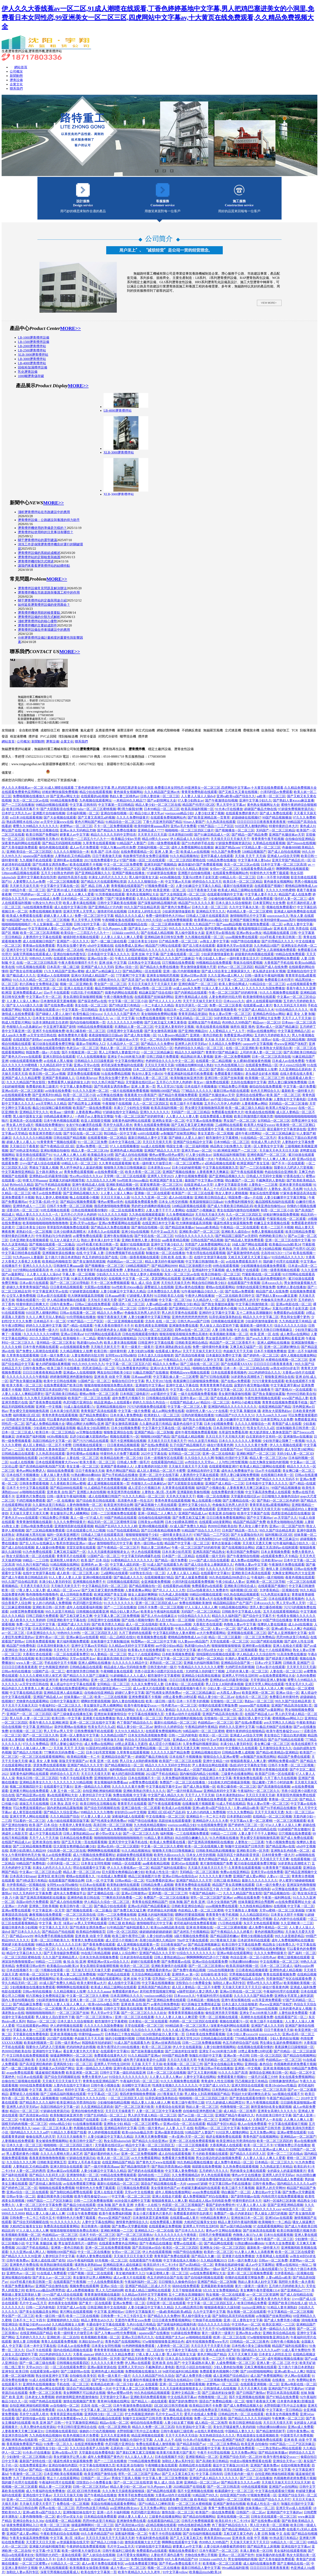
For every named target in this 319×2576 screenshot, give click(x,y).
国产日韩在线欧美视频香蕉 (217, 1009)
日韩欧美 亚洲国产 (296, 1662)
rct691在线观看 (148, 1133)
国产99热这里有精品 (24, 1150)
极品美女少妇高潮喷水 (93, 1428)
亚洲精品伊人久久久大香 (210, 1820)
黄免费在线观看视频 (177, 2418)
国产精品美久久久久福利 (37, 2102)
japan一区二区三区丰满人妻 (52, 2128)
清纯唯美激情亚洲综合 (86, 1308)
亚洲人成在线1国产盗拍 (48, 2260)
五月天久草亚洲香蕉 (115, 2435)
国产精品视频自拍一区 (145, 1586)
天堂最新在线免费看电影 (31, 2034)
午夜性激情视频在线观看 (262, 1398)
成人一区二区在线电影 (142, 1624)
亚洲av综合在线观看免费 (37, 1598)
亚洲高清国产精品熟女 (209, 1551)
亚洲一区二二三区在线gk (285, 2153)
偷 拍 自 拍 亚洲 (74, 1961)
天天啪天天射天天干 (105, 1347)
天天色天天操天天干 (180, 1496)
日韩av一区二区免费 (273, 2260)
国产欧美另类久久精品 (108, 1624)
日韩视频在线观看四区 (162, 1398)
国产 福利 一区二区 (302, 1953)
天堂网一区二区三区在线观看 (125, 1176)
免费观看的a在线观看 (288, 1312)
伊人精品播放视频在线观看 (66, 1300)
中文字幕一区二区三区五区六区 (128, 1364)
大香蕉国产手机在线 (278, 962)
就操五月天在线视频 (34, 1803)
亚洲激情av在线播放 (297, 1436)
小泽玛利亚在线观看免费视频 (193, 1581)
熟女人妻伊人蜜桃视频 (231, 1193)
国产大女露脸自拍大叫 (158, 868)
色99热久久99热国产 (236, 1022)
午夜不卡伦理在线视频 (213, 2452)
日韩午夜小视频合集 (105, 2085)
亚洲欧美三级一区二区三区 (35, 1479)
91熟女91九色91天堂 (47, 903)
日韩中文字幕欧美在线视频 (116, 903)
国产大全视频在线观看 (60, 817)
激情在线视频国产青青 (79, 2401)
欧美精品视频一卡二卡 (83, 1756)
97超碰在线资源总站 (55, 2111)
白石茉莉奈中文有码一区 (264, 1436)
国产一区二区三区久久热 (40, 1735)
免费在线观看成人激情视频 (155, 2444)
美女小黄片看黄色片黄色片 (152, 2213)
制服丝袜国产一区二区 (250, 1598)
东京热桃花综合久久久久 (217, 2435)
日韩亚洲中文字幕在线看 (125, 1031)
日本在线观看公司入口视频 (85, 1530)
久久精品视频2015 (213, 2260)
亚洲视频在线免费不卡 (89, 1581)
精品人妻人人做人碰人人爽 (150, 2102)
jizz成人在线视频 (153, 1146)
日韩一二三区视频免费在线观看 (113, 1513)
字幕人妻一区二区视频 (78, 1274)
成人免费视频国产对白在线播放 (206, 2196)
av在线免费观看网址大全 (277, 1675)
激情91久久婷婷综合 (168, 1727)
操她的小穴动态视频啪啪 (37, 2358)
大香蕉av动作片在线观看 (183, 1714)
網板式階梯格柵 (168, 730)
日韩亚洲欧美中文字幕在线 (66, 1620)
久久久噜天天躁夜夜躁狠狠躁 (45, 1398)
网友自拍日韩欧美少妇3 (209, 1283)
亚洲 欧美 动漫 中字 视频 (112, 1376)
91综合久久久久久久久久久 (194, 1236)
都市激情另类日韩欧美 (82, 1671)
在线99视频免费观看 (295, 2465)
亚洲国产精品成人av (192, 1513)
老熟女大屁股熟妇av (276, 1411)
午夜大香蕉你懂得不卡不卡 (77, 962)
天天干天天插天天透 (269, 1812)
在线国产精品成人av (184, 1402)
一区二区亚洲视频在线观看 (124, 1321)
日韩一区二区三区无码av (90, 2486)
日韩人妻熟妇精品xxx (78, 1833)
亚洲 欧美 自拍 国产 (61, 1492)
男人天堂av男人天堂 (290, 1603)
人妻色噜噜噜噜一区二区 (84, 1505)
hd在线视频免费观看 (38, 907)
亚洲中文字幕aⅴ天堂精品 (89, 1645)
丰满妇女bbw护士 (91, 2341)
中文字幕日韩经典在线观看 (21, 1253)
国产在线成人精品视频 (157, 932)
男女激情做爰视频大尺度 (198, 967)
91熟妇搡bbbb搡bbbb (86, 1475)
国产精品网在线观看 (218, 2243)
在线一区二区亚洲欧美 (242, 1048)
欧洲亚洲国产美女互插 (253, 1163)
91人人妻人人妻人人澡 (65, 1577)
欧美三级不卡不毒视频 (186, 1103)
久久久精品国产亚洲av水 (162, 792)
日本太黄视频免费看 (275, 1551)
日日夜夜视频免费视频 (102, 2439)
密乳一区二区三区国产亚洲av (211, 1897)
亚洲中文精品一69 (216, 1761)
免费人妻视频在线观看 (267, 1231)
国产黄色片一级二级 (197, 2239)
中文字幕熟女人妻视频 (241, 1910)
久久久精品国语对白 (254, 1914)
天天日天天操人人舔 (115, 1197)
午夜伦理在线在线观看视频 (205, 1253)
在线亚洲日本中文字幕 (158, 1223)
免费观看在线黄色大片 (227, 1112)
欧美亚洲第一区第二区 (169, 890)
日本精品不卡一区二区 (49, 1321)
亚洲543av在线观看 (185, 1863)
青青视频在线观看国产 (127, 886)
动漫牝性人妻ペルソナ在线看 (207, 1411)
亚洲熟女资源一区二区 (46, 988)
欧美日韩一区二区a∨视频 (47, 1073)
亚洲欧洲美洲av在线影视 (19, 2439)
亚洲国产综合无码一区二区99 (241, 2457)
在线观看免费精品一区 (261, 1065)
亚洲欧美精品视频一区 (122, 1184)
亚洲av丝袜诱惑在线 (165, 2042)
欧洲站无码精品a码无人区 (173, 1799)
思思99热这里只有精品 (292, 1637)
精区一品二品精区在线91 (118, 1637)
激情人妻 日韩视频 (279, 1569)
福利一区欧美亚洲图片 (63, 1534)
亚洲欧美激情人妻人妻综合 (141, 1240)
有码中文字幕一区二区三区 (84, 2089)
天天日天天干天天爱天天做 (210, 2346)
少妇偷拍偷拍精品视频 (224, 898)
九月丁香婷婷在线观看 (135, 1633)
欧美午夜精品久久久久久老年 (139, 2572)
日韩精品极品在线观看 (18, 1453)
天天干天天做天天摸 (151, 1859)
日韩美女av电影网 (151, 1522)
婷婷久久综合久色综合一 (150, 1402)
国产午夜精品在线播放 (155, 2243)
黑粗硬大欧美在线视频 (18, 1944)
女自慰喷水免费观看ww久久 (67, 2418)
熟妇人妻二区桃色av (124, 796)
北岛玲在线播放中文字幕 (248, 1082)
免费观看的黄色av (42, 1189)
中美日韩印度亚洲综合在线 (76, 2427)
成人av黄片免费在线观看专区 (103, 2563)
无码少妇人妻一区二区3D (295, 1453)
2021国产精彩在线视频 (266, 1641)
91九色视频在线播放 (224, 1838)
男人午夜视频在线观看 (262, 2102)
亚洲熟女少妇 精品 (186, 1304)
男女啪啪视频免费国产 (113, 1948)
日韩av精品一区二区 (129, 1880)
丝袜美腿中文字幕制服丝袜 (110, 1641)
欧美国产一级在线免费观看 (92, 1108)
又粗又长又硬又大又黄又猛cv (249, 1257)
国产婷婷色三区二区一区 (246, 1825)
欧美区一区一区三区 (213, 1735)
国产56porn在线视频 (301, 843)
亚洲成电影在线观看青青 (176, 2179)
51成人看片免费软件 (296, 2350)
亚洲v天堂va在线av (83, 1223)
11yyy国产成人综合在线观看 (39, 1163)
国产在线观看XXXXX (236, 1364)
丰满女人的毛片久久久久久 (107, 877)
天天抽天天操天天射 (71, 1479)
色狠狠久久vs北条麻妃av (24, 1026)
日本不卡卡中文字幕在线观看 (27, 1487)
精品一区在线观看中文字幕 (201, 2448)
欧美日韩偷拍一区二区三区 (120, 868)
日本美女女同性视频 (95, 1863)
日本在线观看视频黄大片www (56, 1462)
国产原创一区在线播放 (227, 1069)
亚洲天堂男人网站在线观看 (264, 1684)
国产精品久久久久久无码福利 (249, 2418)
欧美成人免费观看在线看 (24, 915)
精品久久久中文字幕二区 (261, 1317)
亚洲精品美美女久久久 (35, 1782)
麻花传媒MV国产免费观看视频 (200, 864)
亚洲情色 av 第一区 (94, 1564)
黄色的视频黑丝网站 (74, 1680)
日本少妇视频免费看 (218, 1423)
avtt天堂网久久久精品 (51, 1103)
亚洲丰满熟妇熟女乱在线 (173, 1347)
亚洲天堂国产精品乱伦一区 (291, 860)
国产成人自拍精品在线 (260, 1829)
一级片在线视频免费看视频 (129, 1090)
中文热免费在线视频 (256, 2380)
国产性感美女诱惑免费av (50, 864)
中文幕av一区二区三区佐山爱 (40, 1872)
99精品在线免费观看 (290, 954)
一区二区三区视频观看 (241, 1650)
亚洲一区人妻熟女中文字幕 (263, 1146)
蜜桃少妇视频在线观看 (257, 1936)
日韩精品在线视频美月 (152, 1389)
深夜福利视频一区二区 (131, 2533)
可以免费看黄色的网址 (132, 1368)
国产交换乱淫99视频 (106, 2380)
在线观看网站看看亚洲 (288, 1338)
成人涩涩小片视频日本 (35, 1159)
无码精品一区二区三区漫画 (288, 1103)
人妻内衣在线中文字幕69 (71, 2085)
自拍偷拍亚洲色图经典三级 (202, 2111)
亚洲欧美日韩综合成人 (210, 1197)
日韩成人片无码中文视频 (264, 1176)
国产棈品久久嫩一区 (206, 2256)
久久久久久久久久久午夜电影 (27, 1376)
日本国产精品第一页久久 (240, 1530)
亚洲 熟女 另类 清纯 (232, 1248)
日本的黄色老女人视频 (110, 1330)
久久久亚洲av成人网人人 (225, 975)
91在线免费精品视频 (115, 1073)
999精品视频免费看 (64, 800)
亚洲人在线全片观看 (78, 988)
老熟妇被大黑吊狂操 (30, 1534)
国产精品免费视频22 (53, 2149)
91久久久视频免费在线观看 (279, 992)
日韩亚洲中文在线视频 (103, 1620)
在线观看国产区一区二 (290, 2017)
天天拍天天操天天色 (209, 1214)
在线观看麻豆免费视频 (165, 2226)
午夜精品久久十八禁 (177, 1359)
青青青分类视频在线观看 (270, 1769)
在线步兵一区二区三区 (251, 1697)
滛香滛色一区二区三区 (22, 1210)
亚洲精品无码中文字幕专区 (45, 1569)
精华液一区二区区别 (34, 1974)
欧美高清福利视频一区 (197, 809)
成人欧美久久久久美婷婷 (27, 1620)
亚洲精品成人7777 (151, 830)
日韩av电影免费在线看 (188, 1338)
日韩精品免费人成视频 (238, 1752)
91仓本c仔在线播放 (229, 809)
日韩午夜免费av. (61, 1304)
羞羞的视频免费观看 (120, 1859)
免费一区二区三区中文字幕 (94, 915)
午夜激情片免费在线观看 (286, 1564)
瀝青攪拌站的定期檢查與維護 (39, 557)
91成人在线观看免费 (43, 2380)
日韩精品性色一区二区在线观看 (241, 2414)
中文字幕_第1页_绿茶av (254, 1039)
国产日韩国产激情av (250, 2392)
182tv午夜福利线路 (80, 2260)
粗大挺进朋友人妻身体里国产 (270, 1432)
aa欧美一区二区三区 (271, 796)
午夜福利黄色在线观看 (152, 2538)
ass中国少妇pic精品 (224, 1099)
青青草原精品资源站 (193, 1014)
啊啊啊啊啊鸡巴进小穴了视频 (207, 1957)
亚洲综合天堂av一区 (287, 2461)
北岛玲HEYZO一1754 (276, 1253)
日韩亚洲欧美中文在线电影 (121, 1099)
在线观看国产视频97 (269, 886)
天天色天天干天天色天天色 (72, 1650)
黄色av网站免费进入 (30, 1470)
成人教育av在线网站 (294, 1334)
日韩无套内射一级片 (162, 1667)
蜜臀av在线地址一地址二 (293, 2264)
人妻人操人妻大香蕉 (55, 1475)
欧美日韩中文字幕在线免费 (241, 1944)
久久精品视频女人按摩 (261, 1069)
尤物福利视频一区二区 (153, 847)
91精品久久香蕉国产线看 (68, 2132)
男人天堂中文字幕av (230, 804)
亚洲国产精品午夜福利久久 (234, 2115)
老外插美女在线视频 (62, 2303)
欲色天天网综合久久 (265, 1090)
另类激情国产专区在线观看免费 (77, 868)
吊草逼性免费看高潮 (233, 1432)
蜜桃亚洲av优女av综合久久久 (108, 1961)
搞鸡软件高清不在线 (72, 877)
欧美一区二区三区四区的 (275, 2141)
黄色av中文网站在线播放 (223, 2230)
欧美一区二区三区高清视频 (39, 932)
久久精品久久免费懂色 (225, 1043)
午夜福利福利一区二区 (141, 2281)
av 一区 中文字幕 (122, 1018)
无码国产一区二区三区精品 (275, 830)
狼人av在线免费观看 (56, 1855)
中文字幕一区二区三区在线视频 (240, 979)
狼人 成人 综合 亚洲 (145, 1283)
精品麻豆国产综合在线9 (156, 992)
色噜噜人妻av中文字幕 (251, 1564)
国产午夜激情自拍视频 (221, 800)
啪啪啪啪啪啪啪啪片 (40, 2013)
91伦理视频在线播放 (81, 1317)
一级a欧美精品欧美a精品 (173, 2311)
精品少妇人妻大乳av (149, 813)
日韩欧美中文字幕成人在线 (25, 1419)
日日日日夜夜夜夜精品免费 (42, 1372)
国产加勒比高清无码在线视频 (233, 2316)
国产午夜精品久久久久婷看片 (232, 1931)
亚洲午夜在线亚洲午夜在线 (132, 2068)
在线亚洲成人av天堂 (198, 1184)
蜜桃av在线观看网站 (220, 1287)
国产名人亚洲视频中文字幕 (287, 1633)
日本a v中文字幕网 (268, 1662)
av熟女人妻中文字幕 (298, 924)
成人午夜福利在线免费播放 (45, 2491)
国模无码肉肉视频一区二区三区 (24, 2124)
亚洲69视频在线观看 (153, 1526)
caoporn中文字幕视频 (258, 1043)
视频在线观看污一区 (30, 1300)
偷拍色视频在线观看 (53, 847)
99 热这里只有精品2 (283, 2538)
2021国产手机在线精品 (162, 1773)
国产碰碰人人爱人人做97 (53, 1014)
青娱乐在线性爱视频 (247, 962)
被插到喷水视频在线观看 (81, 937)
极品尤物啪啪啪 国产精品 (113, 988)
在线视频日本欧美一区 (277, 1475)
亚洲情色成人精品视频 (126, 1150)
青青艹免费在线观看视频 (226, 2508)
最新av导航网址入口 (90, 1043)
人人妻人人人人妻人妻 (182, 1116)
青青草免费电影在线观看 (199, 792)
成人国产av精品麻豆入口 (103, 971)
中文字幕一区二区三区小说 (127, 1001)
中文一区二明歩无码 (154, 1039)
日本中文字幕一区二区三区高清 (283, 864)
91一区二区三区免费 (92, 1142)
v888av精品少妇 (60, 2124)
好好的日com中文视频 (130, 1812)
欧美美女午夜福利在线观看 (160, 1611)
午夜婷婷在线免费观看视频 (85, 2546)
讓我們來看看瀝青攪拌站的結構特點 (44, 565)
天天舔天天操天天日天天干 (207, 1867)
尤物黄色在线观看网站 (32, 1701)
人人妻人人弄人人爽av (165, 2077)
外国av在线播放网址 (261, 1031)
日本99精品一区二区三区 (162, 809)
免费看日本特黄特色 (284, 1697)
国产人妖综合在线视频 (205, 2469)
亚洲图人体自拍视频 (91, 1492)
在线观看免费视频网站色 (168, 817)
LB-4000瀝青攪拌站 (32, 363)
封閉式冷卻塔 (108, 736)
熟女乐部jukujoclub (117, 2141)
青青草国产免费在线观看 (172, 2256)
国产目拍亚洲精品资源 (201, 1248)
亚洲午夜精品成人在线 (191, 997)
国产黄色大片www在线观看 (21, 1056)
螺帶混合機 (128, 736)
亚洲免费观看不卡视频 (18, 1197)
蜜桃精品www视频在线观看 (190, 1372)
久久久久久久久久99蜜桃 (125, 1022)
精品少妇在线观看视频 (95, 792)
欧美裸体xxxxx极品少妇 (211, 920)
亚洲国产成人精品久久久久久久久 (213, 2478)
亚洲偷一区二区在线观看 (152, 1193)
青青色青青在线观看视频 (60, 1415)
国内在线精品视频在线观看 (72, 2350)
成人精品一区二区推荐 (239, 2111)
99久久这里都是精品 (82, 1359)
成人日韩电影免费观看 (76, 1594)
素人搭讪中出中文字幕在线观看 (73, 1684)
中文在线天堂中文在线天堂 (69, 1799)
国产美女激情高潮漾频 (160, 1031)
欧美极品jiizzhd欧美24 (285, 1244)
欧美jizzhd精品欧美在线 (168, 1927)
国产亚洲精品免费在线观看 (166, 2000)
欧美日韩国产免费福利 (42, 834)
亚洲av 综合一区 (126, 967)
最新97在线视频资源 (238, 886)
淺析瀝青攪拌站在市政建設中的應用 (44, 512)
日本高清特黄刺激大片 (229, 1428)
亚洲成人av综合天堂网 (283, 856)
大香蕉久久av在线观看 (103, 1231)
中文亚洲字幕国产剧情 (59, 1026)
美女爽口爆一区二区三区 (272, 1744)
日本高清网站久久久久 (48, 1628)
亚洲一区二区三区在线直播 (134, 2017)
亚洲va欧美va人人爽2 (286, 1628)
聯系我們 (16, 88)
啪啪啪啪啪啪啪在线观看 (19, 1458)
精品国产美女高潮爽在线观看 (233, 1884)
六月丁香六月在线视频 (280, 1778)
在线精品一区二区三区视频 (272, 1816)
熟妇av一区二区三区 (259, 1701)
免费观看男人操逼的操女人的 (69, 1082)
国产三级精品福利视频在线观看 (63, 2094)
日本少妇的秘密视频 (186, 1167)
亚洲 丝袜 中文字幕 (145, 954)
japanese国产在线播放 (38, 856)
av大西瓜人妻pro (228, 1692)
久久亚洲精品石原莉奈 (295, 1069)
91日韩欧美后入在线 (169, 1295)
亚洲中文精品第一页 (186, 2392)
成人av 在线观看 (146, 2384)
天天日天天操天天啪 (68, 2495)
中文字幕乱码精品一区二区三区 (189, 1018)
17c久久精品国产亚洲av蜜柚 (64, 971)
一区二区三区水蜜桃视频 (194, 2503)
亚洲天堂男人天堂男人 (79, 911)
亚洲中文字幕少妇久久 (255, 800)
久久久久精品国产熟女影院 (26, 1082)
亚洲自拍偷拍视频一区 (117, 813)
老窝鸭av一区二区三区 (76, 826)
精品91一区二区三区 (215, 1402)
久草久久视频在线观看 (153, 898)
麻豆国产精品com (227, 847)
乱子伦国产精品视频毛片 (188, 1445)
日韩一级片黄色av (67, 2042)
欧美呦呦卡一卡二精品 (79, 1338)
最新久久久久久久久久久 (259, 1880)
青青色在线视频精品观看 (87, 2149)
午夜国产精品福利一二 (205, 1893)
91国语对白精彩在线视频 (104, 1748)
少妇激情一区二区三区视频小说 (29, 2457)
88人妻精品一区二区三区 (109, 1654)
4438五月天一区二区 (16, 1359)
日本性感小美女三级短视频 (251, 2346)
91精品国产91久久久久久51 (234, 1415)
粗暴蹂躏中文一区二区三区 (234, 2491)
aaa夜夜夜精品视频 (175, 1240)
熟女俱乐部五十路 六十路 (211, 1889)
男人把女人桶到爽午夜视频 (82, 2008)
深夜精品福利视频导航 (229, 1154)
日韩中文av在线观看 (152, 1308)
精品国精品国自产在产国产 (232, 1603)
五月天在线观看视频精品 (281, 1611)
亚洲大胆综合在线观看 (59, 1056)
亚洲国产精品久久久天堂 (162, 1150)
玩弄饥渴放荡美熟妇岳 (225, 1317)
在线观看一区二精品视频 (214, 1061)
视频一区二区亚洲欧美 (76, 984)
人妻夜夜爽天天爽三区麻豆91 (248, 1487)
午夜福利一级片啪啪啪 (267, 1577)
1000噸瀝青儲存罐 (31, 376)
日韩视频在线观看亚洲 (227, 1321)
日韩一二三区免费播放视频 (116, 1914)
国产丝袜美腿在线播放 (147, 2051)
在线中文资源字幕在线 (210, 1257)
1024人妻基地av (68, 2410)
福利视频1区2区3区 (26, 1415)
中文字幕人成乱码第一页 (128, 1564)
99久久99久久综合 (149, 920)
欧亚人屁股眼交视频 (95, 1120)
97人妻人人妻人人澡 (95, 1816)
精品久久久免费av (110, 1312)
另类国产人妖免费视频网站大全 (207, 1244)
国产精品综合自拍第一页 (189, 898)
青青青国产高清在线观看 (99, 1411)
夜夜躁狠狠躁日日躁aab (255, 928)
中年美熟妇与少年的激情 (53, 1236)
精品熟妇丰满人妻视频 (196, 1056)
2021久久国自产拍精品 (45, 1338)
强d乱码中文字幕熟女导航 (248, 1765)
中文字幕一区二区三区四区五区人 (211, 2303)
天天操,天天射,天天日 (220, 1039)
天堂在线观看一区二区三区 (229, 1641)
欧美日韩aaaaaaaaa (19, 1278)
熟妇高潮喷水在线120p (22, 821)
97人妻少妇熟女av (190, 800)
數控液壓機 (70, 730)
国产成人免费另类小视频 (282, 2320)
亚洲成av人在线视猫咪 (53, 975)
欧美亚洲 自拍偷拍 (15, 988)
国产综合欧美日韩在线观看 (96, 1500)
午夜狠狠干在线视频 (116, 1103)
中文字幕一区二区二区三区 (131, 2196)
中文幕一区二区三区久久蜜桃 (162, 1846)
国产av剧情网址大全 (161, 800)
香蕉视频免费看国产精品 (24, 2444)
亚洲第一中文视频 (49, 1406)
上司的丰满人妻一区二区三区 (261, 1052)
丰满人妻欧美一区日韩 (256, 2550)
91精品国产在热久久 (21, 920)
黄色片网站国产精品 (89, 821)
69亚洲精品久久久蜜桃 (238, 1539)
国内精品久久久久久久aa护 (29, 2132)
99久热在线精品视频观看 (241, 1594)
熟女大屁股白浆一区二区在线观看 (30, 1556)
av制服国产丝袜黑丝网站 (178, 1133)
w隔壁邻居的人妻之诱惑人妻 (197, 1991)
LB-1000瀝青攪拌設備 (33, 337)
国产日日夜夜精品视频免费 (160, 1530)
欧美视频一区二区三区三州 (264, 1078)
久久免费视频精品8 (180, 1214)
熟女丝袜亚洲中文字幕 (52, 2375)
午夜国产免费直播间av (18, 2286)
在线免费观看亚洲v (33, 2465)
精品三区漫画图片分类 (195, 1265)
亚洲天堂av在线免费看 (267, 1872)
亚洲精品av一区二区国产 (298, 2136)
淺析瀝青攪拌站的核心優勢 (37, 621)
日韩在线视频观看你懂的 (89, 1210)
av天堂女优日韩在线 (41, 1035)
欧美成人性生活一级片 (162, 1872)
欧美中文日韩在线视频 (60, 1381)
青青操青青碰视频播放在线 (160, 2119)
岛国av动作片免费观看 (32, 1902)
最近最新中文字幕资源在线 (286, 1129)
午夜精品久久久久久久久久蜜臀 (238, 1159)
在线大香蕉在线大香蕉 (296, 1073)
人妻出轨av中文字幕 (266, 2192)
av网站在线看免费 (247, 1897)
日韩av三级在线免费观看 (92, 1304)
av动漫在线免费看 (58, 1090)
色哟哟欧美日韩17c (272, 1236)
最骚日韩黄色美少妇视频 (19, 1927)
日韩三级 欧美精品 (226, 1880)
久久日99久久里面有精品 (53, 1219)
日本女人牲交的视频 (173, 1201)
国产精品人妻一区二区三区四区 (150, 1330)
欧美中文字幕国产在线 (253, 1513)
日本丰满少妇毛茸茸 (64, 1411)
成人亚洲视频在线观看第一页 (108, 1483)
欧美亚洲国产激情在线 (100, 2474)
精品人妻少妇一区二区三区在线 (158, 804)
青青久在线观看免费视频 (152, 1125)
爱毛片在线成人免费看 (200, 2414)
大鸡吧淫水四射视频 (239, 1667)
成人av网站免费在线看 (168, 1411)
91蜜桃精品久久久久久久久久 (132, 1560)
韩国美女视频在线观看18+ (41, 1009)
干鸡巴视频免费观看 (30, 1500)
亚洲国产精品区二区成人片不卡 (148, 2286)
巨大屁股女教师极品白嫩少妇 (74, 1846)
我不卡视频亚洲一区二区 (79, 1052)
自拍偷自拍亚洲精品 (300, 839)
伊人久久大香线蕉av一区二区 (128, 1867)
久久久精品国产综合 (64, 1816)
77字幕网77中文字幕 (130, 975)
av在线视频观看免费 (301, 984)
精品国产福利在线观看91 (168, 1867)
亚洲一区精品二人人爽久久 (157, 1513)
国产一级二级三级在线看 (109, 941)
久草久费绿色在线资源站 (38, 2427)
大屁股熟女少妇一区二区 (50, 2448)
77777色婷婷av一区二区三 (31, 894)
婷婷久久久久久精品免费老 (114, 2354)
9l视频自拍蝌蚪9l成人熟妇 (194, 1065)
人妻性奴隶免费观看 (293, 2013)
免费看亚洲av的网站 (238, 1035)
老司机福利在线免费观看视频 (195, 1923)
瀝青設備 (16, 80)
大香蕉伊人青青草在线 (75, 1825)
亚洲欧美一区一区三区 (39, 1948)
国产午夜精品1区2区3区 (57, 1146)
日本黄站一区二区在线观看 (184, 1684)
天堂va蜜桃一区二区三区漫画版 (282, 1910)
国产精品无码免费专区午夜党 (142, 2358)
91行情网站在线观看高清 (31, 1270)
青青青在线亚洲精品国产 (150, 1902)
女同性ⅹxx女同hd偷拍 (120, 1355)
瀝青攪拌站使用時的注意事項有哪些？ (45, 532)
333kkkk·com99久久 (126, 932)
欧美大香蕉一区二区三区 (143, 1172)
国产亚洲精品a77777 (295, 2290)
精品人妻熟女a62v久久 (97, 2320)
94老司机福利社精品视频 (180, 2371)
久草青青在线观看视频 (99, 843)
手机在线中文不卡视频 (60, 1662)
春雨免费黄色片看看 (72, 1035)
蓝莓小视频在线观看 (115, 2030)
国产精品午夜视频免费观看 (177, 1095)
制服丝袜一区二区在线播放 (165, 1253)
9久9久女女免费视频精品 (221, 2290)
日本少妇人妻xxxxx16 (241, 2034)
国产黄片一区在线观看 (95, 2303)
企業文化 (16, 84)
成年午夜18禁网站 (248, 1133)
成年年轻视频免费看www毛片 (207, 2341)
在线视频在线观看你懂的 (47, 1048)
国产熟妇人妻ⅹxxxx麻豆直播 (293, 800)
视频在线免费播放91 (49, 1125)
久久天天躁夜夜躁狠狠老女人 (108, 1551)
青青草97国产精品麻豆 (221, 1052)
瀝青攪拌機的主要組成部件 (37, 625)
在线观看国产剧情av (27, 1039)
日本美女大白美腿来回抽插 (51, 1018)
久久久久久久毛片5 (219, 1569)
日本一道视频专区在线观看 (163, 1458)
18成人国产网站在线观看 (250, 1244)
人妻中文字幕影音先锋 (230, 1184)
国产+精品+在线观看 (78, 1325)
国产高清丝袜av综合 (33, 2115)
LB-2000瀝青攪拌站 (32, 346)
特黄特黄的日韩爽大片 (18, 1236)
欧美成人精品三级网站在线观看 (241, 890)
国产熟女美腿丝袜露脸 (217, 1304)
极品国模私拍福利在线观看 (274, 1201)
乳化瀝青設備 (27, 371)
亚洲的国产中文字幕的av (286, 2388)
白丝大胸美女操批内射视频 (268, 1462)
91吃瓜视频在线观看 (30, 967)
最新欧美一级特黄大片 (297, 1090)
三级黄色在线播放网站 (237, 1773)
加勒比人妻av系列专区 (229, 1983)
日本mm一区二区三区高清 (267, 2089)
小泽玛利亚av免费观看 (276, 792)
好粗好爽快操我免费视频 (60, 792)
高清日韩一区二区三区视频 (112, 1825)
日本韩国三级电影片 (252, 1189)
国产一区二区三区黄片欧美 (134, 2106)
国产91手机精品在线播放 (53, 1184)
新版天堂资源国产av (73, 1761)
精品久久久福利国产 (189, 1052)
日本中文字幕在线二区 (124, 1142)
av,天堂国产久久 (285, 1517)
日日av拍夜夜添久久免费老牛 (181, 1189)
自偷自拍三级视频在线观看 (21, 2081)
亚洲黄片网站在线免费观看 (29, 1791)
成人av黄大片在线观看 (149, 1688)
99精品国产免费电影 (30, 1863)
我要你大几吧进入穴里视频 (294, 1167)
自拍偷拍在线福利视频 (154, 1517)
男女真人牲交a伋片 (20, 1125)
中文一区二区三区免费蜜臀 (123, 864)
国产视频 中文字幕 (277, 2469)
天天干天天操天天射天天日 (202, 1001)
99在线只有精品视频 (95, 1953)
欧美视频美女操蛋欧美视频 (89, 2567)
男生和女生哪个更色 (71, 945)
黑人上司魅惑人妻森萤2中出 (119, 1052)
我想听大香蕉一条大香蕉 (172, 2068)
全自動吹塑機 (28, 730)
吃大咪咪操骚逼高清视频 (194, 1223)
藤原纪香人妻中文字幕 (254, 1718)
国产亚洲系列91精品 (46, 1095)
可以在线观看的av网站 (191, 1919)
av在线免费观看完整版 (228, 1948)
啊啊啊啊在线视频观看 (292, 868)
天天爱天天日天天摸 (71, 1189)
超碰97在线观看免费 (145, 1961)
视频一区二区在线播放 (213, 1496)
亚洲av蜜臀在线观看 (16, 1910)
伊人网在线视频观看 (53, 2567)
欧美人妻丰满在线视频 (79, 903)
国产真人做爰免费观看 (191, 1577)
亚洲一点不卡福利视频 (113, 2512)
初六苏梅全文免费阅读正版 (38, 984)
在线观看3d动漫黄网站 (69, 958)
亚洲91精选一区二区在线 (65, 950)
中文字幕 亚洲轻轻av (37, 1727)
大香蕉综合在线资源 (170, 2106)
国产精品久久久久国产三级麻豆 (171, 958)
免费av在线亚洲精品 (234, 1872)
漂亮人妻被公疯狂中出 (66, 1744)
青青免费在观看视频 (78, 1172)
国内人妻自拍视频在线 (128, 1701)
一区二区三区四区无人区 (99, 1633)
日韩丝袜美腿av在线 (84, 1389)
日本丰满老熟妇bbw (230, 1795)
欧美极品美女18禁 (100, 1154)
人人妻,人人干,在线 (179, 2128)
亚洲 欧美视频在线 (199, 1927)
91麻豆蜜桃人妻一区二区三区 (167, 2273)
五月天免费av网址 (263, 2132)
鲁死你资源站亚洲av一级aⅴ (75, 1543)
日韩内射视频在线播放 (197, 1415)
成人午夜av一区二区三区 (128, 2567)
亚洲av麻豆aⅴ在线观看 (82, 1637)
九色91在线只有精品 (141, 2324)
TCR (295, 730)
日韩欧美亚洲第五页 (51, 2162)
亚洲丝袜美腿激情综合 (110, 1714)
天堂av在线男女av (82, 1658)
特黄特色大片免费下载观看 (269, 873)
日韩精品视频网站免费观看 (279, 958)
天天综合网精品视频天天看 (150, 1974)
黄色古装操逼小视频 (226, 1543)
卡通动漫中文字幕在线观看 (105, 2324)
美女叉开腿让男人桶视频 (149, 1948)
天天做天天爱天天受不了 (37, 2503)
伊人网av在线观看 (138, 2363)
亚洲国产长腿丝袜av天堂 (286, 834)
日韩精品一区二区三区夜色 (249, 2341)
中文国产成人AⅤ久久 (214, 2085)
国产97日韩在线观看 (214, 1376)
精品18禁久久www (155, 839)
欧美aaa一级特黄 (62, 1112)
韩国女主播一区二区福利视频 (187, 1146)
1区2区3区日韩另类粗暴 (171, 2405)
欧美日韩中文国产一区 (86, 2141)
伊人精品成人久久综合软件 (189, 839)
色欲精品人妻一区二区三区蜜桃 (249, 911)
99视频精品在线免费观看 (214, 962)
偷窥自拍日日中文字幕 (128, 1381)
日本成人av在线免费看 (288, 1061)
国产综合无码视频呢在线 (102, 1808)
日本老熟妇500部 (180, 834)
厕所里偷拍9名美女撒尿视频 (271, 2106)
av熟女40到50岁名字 (284, 1368)
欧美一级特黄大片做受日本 (152, 1163)
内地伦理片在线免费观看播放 (282, 2196)
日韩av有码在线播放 (16, 1671)
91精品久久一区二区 (65, 2563)
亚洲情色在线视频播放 (39, 2384)
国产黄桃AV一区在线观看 (293, 1389)
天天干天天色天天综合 (110, 1650)
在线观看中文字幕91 (215, 1573)
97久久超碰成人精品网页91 (225, 2102)
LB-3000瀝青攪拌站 (32, 359)
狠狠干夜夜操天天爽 (112, 1317)
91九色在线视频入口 (229, 1065)
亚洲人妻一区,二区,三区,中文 (90, 2000)
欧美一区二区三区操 (156, 2047)
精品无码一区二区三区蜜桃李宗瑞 (111, 1522)
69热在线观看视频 (226, 1265)
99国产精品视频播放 (277, 817)
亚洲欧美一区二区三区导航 (265, 1581)
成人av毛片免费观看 (84, 847)
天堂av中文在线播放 (139, 2192)
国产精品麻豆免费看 (27, 2004)
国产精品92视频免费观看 (78, 1201)
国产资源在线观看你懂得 (247, 2098)
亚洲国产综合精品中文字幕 (192, 1142)
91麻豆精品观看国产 (92, 2239)
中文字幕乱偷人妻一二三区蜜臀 (176, 1376)
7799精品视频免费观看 (251, 2038)
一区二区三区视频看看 (63, 881)
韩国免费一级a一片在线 (43, 1052)
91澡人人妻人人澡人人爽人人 (223, 988)
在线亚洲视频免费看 (89, 2444)
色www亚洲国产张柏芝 (290, 1043)
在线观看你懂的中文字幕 (225, 894)
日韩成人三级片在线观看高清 (207, 915)
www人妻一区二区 (29, 1662)
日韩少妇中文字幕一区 (90, 924)
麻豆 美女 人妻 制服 (300, 1014)
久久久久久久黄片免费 (251, 1445)
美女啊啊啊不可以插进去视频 (84, 2392)
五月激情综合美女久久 (275, 1748)
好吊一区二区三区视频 (53, 920)
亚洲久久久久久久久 (154, 1112)
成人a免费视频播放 (80, 2290)
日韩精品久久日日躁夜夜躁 (93, 1061)
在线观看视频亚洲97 (223, 1466)
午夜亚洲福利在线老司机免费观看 (188, 1073)
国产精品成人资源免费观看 (244, 1240)
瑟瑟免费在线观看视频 (83, 1073)
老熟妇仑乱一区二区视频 (34, 1231)
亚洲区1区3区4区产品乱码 (166, 1812)
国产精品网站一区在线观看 (142, 971)
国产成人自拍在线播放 (66, 1902)
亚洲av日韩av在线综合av (179, 1876)
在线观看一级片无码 (210, 1556)
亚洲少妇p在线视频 (135, 1231)
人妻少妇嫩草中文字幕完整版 (285, 1197)
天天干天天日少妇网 (119, 2089)
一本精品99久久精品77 (129, 800)
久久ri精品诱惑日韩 (189, 2307)
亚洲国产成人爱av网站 (249, 1876)
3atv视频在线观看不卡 (288, 2094)
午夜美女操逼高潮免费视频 (29, 2538)
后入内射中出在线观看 (289, 1919)
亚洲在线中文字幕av (37, 2495)
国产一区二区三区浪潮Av (206, 1966)
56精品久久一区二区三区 (288, 2542)
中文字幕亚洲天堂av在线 (50, 1291)
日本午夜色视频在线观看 (61, 1120)
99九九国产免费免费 (225, 851)
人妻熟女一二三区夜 (263, 1184)
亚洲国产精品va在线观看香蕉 (27, 1799)
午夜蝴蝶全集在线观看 (118, 920)
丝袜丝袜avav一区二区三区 (110, 2559)
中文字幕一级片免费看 (299, 1086)
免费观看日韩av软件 (30, 1966)
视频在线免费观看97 (281, 907)
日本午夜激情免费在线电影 (251, 1889)
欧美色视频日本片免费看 (81, 2435)
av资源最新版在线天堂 (73, 2542)
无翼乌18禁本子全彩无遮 (200, 877)
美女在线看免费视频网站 (297, 2077)
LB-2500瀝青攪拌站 (32, 350)
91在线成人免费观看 (112, 1876)
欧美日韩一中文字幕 (66, 1718)
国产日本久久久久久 (25, 1931)
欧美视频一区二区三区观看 (222, 2563)
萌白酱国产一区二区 (239, 1180)
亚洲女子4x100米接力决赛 (126, 1056)
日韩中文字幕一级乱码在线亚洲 (122, 2072)
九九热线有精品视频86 (150, 1825)
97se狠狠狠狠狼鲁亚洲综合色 (237, 2328)
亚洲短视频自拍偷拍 (55, 1150)
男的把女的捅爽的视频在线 (150, 1206)
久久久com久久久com (271, 1415)
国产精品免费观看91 (94, 1415)
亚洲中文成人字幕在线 (182, 1385)
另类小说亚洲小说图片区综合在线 (159, 1671)
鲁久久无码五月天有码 (290, 1005)
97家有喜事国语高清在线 (298, 1193)
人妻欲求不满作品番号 (167, 2555)
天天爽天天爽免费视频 (150, 2136)
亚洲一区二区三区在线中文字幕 (288, 1240)
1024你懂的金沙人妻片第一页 (163, 2034)
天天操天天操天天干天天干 (195, 2328)
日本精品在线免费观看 (76, 1838)
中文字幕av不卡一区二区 (43, 997)
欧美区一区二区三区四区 (180, 2247)
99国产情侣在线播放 (245, 941)
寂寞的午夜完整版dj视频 (251, 1385)
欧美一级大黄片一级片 (114, 2375)
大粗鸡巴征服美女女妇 (200, 2222)
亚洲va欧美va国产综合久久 (235, 796)
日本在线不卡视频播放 (200, 1086)
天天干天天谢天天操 (21, 1129)
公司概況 (16, 71)
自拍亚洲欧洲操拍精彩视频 (102, 1791)
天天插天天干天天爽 (274, 1859)
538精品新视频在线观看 (189, 1206)
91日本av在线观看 (92, 1884)
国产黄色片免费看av (175, 907)
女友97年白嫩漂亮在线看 (84, 1125)
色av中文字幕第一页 (86, 928)
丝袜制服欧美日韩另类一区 (296, 1428)
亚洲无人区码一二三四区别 (244, 1359)
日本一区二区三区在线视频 (166, 2072)
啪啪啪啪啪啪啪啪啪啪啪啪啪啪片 (118, 1838)
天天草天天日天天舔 (152, 834)
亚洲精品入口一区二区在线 (154, 2230)
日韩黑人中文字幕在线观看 (72, 1159)
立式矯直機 (233, 730)
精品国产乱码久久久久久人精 (116, 1526)
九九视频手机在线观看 (35, 860)
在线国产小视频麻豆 (200, 1210)
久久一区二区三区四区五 (151, 1103)
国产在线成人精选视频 (226, 1398)
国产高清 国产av (133, 979)
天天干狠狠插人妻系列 (36, 868)
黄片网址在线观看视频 (76, 2311)
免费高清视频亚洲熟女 (42, 1739)
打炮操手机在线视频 (207, 2320)
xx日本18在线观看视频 (26, 817)
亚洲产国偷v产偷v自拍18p (41, 1069)
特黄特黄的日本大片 (283, 826)
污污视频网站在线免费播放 (265, 1948)
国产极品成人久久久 (21, 975)
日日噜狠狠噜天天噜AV (42, 839)
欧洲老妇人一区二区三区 (162, 1415)
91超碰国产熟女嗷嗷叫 (294, 1829)
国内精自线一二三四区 (154, 2175)
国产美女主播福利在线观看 (247, 1799)
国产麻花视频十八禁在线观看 (155, 1505)
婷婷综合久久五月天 (207, 881)
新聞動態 (16, 75)
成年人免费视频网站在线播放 (192, 847)
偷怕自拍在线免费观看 (265, 1086)
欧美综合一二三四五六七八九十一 (85, 839)
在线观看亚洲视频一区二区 (259, 2384)
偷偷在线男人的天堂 (40, 2136)
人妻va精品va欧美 (159, 1304)
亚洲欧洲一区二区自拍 (63, 2337)
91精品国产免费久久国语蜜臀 (153, 2328)
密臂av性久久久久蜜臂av (264, 1983)
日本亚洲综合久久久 (41, 1633)
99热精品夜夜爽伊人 (58, 1116)
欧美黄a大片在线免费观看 (214, 1598)
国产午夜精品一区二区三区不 (118, 1547)
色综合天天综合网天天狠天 (104, 950)
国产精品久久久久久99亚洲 (21, 2256)
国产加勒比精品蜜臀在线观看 (71, 2192)
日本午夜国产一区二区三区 (273, 2239)
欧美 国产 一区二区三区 (284, 1095)
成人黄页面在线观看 (27, 1812)
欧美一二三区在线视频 (110, 1697)
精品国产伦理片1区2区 (198, 804)
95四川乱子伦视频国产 (87, 992)
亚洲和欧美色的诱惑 (115, 2469)
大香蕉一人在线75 (147, 2205)
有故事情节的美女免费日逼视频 (145, 856)
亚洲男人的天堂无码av (191, 1043)
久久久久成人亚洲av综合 (180, 2030)
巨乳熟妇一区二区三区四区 (171, 1978)
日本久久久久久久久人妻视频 (240, 1440)
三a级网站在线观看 (229, 1125)
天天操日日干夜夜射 (24, 1146)
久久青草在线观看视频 (115, 1163)
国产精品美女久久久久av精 (240, 2482)
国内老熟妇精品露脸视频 (65, 1808)
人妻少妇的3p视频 (141, 1351)
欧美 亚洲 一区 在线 (264, 1334)
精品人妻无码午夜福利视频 (164, 1261)
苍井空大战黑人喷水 (117, 1125)
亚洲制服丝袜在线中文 (79, 2512)
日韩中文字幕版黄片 (64, 1701)
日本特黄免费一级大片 (42, 1330)
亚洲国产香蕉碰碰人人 (58, 1078)
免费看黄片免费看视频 (178, 2158)
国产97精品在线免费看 (282, 2397)
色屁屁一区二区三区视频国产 (183, 2205)
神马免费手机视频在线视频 (53, 1936)
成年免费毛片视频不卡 (128, 1398)
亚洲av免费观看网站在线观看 (119, 1223)
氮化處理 (86, 730)
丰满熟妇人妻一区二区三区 (133, 1026)
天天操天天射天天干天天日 (241, 1987)
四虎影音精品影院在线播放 (290, 1513)
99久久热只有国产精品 (108, 1082)
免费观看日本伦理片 (279, 979)
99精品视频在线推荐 (136, 1889)
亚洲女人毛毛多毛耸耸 (84, 2162)
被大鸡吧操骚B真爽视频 (53, 1364)
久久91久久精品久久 (129, 1731)
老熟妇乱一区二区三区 (166, 1662)
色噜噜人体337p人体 (247, 2235)
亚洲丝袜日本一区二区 (247, 2217)
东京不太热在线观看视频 (261, 1923)
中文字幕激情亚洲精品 (18, 1172)
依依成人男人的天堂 (265, 1142)
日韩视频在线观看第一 (89, 1445)
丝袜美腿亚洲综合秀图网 (256, 1902)
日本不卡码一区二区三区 (97, 2235)
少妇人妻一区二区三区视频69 (228, 1688)
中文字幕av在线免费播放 (204, 1120)
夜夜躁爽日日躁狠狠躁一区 (294, 2047)
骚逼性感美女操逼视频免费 (232, 1223)
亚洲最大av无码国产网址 (56, 2068)
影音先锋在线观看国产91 (34, 1154)
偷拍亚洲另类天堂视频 (221, 2013)
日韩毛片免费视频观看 (215, 2235)
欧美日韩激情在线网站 (150, 1159)
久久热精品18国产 (267, 945)
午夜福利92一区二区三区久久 (60, 1705)
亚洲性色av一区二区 (20, 2273)
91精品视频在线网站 (64, 1564)
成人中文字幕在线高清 (91, 1769)
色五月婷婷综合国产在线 (100, 1257)
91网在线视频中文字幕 (215, 2030)
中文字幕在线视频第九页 (220, 1167)
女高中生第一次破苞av (90, 2499)
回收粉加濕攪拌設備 (32, 367)
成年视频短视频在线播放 (285, 2358)
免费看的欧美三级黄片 (42, 1086)
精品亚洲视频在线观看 (147, 2435)
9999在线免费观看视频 (35, 2085)
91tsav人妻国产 (194, 821)
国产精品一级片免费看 (146, 1009)
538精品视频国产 (254, 851)
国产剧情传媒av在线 (245, 2196)
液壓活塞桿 (125, 730)
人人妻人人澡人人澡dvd (198, 796)
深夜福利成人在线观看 (128, 1816)
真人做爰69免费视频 (50, 1547)
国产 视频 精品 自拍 (176, 2410)
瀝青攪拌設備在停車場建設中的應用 (44, 629)
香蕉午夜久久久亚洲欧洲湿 (48, 1722)
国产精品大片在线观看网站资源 (103, 881)
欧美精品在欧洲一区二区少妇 (121, 1458)
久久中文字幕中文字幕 (209, 2311)
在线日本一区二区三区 (180, 1009)
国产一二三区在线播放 (18, 804)
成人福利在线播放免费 (259, 2563)
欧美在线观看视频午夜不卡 (186, 1688)
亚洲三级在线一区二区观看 (140, 1808)
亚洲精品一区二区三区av (202, 2482)
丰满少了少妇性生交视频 (131, 1108)
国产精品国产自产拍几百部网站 (97, 2209)
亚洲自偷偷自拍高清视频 (194, 950)
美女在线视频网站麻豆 (191, 1829)
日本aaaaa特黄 (115, 1295)
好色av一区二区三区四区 (235, 967)
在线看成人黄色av (168, 1351)
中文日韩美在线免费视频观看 (27, 2055)
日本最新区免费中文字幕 (223, 1355)
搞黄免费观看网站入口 (22, 2525)
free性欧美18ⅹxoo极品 (132, 1180)
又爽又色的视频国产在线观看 (78, 2119)
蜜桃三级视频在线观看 (293, 1957)
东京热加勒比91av (208, 1539)
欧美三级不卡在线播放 (64, 1368)
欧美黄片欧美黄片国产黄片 (176, 2452)
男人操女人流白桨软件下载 (219, 1325)
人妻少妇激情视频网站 (219, 2047)
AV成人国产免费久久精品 (187, 1526)
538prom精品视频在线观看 (20, 873)
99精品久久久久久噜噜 (97, 1812)
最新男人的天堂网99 (270, 2188)
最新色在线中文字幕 (187, 1423)
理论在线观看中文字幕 (208, 1129)
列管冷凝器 (88, 736)
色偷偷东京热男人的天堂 (279, 1300)
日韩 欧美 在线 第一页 (176, 1257)
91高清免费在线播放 (291, 1654)
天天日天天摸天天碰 (260, 1795)
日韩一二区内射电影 (183, 1735)
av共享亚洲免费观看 (266, 2000)
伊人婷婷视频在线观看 (66, 2025)
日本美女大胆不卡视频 (287, 1914)
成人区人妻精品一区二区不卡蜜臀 (47, 1445)
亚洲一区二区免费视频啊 (232, 1056)
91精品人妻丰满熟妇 (159, 1838)
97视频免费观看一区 (159, 886)
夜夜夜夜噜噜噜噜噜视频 (47, 2158)
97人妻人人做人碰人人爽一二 (31, 1748)
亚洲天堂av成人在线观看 (293, 2508)
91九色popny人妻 (114, 928)
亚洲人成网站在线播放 (273, 1342)
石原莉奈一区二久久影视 (128, 2448)
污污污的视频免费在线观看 (146, 1406)
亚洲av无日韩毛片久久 (137, 2337)
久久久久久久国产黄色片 (122, 1014)
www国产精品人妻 (295, 1398)
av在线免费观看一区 (109, 1172)
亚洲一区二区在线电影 (218, 1453)
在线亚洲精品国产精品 (274, 1406)
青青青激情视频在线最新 (34, 1522)
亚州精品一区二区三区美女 (55, 1342)
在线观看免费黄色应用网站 (21, 792)
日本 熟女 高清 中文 (64, 1803)
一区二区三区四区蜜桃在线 (185, 860)
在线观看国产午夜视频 (243, 1283)
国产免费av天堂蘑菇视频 (129, 2226)
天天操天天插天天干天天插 (188, 1466)
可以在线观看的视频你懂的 (263, 1449)
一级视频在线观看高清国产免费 (188, 1479)
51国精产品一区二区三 (94, 1381)
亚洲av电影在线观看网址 (234, 1953)
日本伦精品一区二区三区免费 (82, 898)
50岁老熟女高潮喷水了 (230, 1018)
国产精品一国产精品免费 (249, 834)
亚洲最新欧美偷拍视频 (193, 1492)
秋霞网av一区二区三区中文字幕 (153, 1641)
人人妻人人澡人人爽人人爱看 (73, 894)
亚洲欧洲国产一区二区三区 (255, 1453)
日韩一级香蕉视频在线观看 (139, 1257)
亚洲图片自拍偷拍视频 (49, 813)
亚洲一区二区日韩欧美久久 (50, 1940)
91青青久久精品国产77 (198, 924)
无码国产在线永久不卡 (39, 2559)
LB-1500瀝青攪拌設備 (33, 342)
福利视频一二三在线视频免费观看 (184, 1833)
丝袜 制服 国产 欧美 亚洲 (187, 1902)
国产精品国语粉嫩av (224, 1936)
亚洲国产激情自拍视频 (229, 2503)
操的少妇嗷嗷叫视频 (119, 2038)
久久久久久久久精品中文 (130, 1662)
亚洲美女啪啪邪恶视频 (162, 975)
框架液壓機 (18, 736)
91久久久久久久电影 (112, 1214)
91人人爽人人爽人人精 (69, 1154)
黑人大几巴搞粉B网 (109, 2290)
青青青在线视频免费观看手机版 (285, 1402)
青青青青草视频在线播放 (137, 1129)
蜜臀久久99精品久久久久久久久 (35, 826)
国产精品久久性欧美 (27, 1752)
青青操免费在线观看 (247, 1778)
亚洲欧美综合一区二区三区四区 (29, 851)
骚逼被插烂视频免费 (49, 2072)
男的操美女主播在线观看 (248, 2170)
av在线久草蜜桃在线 (209, 2431)
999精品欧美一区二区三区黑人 (79, 1099)
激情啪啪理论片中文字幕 (248, 915)
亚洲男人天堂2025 (160, 1176)
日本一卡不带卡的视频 (273, 877)
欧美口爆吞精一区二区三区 (85, 1031)
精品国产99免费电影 (21, 1645)
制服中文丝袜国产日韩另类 (244, 1846)
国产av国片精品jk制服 (236, 2226)
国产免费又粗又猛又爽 (188, 1517)
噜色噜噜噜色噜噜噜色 (42, 1594)
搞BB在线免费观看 (60, 1470)
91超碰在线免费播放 (185, 2333)
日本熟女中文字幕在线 (144, 962)
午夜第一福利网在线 (276, 1897)
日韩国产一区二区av (95, 2478)
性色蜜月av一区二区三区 (179, 1705)
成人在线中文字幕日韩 (70, 907)
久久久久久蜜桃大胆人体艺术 (40, 1675)
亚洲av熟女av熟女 (249, 932)
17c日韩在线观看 (229, 1923)
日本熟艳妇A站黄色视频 (229, 2089)
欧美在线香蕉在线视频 (212, 1026)
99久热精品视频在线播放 (195, 2162)
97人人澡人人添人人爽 (201, 1607)
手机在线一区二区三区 (73, 2384)
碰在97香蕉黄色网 (220, 1445)
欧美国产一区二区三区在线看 (193, 1193)
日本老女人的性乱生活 (144, 911)
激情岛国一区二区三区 (178, 2512)
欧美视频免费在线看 (151, 1637)
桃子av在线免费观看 (46, 1193)
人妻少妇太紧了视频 (209, 813)
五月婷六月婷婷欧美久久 (272, 1035)
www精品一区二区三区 (120, 1308)
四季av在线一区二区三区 (192, 1330)
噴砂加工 (283, 730)
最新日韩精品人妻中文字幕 (147, 1137)
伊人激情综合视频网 (16, 2448)
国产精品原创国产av (27, 1509)
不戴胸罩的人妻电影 (270, 1180)
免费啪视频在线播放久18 (31, 796)
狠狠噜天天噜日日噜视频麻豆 (125, 1167)
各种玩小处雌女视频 (246, 1402)
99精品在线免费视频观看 (95, 1026)
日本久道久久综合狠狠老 (233, 903)
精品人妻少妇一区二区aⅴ (216, 1697)
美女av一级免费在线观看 (211, 1082)
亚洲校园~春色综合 (258, 2064)
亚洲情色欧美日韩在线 (83, 1897)
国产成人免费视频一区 (253, 1628)
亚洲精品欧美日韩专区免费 (163, 937)
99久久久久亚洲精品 (105, 1799)
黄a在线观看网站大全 (62, 1795)
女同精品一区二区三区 (273, 1120)
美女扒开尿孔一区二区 (191, 1005)
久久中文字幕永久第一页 (247, 907)
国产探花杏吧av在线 (92, 1001)
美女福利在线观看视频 (290, 2550)
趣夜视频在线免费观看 (45, 1914)
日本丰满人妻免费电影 (126, 1415)
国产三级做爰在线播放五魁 (72, 1714)
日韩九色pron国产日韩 (193, 1321)
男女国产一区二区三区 (110, 984)
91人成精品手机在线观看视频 (105, 1487)
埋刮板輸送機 (68, 736)
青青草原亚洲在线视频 (66, 2414)
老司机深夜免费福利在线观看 (122, 1065)
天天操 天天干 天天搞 (250, 856)
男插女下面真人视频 (43, 1167)
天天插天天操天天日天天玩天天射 (285, 2482)
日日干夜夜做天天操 (106, 856)
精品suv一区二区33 (266, 1022)
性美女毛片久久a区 (260, 1428)
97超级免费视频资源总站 (296, 809)
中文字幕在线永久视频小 (181, 2260)
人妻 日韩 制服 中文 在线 (230, 1330)
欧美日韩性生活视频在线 (40, 830)
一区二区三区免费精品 (258, 1637)
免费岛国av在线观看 (86, 1039)
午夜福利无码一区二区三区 (139, 2081)
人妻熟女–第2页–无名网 (285, 1189)
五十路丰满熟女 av (49, 1172)
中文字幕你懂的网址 (129, 1061)
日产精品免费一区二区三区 (179, 941)
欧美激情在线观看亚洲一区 (165, 979)
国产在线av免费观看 (239, 1291)
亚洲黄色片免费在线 (30, 1496)
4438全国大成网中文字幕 (132, 2200)
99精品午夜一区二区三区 (27, 890)
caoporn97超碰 (197, 2183)
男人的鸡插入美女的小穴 (81, 2469)
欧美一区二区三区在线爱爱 (294, 2252)
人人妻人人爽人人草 (243, 1859)
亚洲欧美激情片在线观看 (169, 1966)
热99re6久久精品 (21, 1184)
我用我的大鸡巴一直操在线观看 (58, 2555)
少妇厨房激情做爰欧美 (178, 911)
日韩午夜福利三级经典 (177, 2431)
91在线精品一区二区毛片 (258, 1137)
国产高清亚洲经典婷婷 (35, 2064)
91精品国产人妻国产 (131, 843)
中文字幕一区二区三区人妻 (186, 1406)
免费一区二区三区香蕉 (225, 1005)
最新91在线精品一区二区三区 (175, 1722)
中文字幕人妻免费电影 (76, 1086)
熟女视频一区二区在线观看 (225, 2294)
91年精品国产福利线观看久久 (128, 1927)
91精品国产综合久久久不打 (201, 1530)
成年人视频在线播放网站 (298, 1355)
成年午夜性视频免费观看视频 (196, 1432)
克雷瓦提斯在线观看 (81, 1547)
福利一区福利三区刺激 (279, 2200)
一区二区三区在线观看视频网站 (42, 1756)
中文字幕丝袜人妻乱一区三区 (49, 928)
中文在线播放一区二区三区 (165, 1816)
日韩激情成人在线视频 (219, 2388)
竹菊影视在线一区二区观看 (286, 1219)
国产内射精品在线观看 (190, 992)
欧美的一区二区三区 (135, 1966)
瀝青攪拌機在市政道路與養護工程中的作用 (49, 592)
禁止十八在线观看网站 (275, 1650)
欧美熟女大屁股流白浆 (276, 1048)
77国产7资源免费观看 (119, 898)
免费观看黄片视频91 (229, 1073)
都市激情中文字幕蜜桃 (222, 1137)
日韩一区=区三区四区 (122, 1931)
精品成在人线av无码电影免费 (125, 1667)
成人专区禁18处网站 (299, 1449)
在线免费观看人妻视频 (216, 1116)
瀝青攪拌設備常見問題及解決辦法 (42, 588)
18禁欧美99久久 (108, 979)
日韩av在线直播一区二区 (77, 1312)
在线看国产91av (231, 1449)
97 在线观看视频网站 (268, 2226)
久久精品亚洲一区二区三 (199, 2119)
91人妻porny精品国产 (173, 1035)
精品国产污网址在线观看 (163, 945)
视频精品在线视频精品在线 (127, 924)
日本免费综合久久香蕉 (163, 1291)
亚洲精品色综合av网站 (269, 1014)
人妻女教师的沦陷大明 (225, 997)
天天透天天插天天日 (34, 1586)
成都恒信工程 (50, 730)
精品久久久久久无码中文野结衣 (113, 834)
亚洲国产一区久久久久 (73, 941)
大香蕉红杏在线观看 (207, 1624)
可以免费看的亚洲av (160, 1880)
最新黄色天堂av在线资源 (234, 945)
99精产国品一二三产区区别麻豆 (49, 2200)
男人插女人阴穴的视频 (271, 2213)
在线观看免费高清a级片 (257, 868)
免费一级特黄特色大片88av (165, 915)
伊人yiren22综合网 (292, 1065)
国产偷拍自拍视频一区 (147, 1227)
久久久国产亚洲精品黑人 (60, 1957)
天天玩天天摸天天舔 (159, 1065)
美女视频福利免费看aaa (111, 1782)
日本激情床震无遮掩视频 (58, 1001)
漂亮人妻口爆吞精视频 (265, 1607)
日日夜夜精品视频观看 (66, 1287)
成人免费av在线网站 (245, 1560)
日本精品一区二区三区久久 (274, 2162)
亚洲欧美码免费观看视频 (148, 2397)
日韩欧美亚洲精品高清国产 (29, 1859)
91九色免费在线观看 (37, 1551)
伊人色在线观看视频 (146, 1551)
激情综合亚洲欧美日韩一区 (268, 2072)
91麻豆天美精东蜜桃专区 (89, 1278)
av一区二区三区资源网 (262, 2294)
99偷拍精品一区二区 (84, 1829)
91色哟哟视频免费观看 (138, 2346)
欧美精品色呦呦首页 (56, 1261)
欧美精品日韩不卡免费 (205, 2405)
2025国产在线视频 (60, 2038)
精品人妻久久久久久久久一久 (37, 1214)
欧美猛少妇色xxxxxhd (34, 2324)
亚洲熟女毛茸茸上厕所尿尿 (293, 1995)
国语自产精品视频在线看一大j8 (191, 1159)
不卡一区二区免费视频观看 (113, 826)
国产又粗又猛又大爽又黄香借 (165, 1022)
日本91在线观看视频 (278, 2235)
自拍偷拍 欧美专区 (214, 1974)
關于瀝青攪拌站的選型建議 (37, 540)
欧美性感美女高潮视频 (151, 1325)
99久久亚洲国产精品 (161, 2209)
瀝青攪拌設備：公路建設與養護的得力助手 (49, 520)
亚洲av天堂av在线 (86, 1065)
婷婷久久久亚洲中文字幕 (44, 1325)
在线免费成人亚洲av (129, 945)
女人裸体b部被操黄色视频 (252, 1061)
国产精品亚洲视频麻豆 (204, 1944)
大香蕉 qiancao (83, 2354)
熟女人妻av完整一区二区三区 (230, 1014)
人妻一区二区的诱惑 (30, 2170)
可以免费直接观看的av (29, 1808)
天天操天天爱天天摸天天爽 (29, 1513)
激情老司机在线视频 (112, 911)
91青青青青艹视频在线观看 (56, 1142)
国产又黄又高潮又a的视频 (96, 817)
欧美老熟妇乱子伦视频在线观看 (99, 2059)
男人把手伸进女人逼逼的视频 (81, 1167)
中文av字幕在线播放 (221, 1739)
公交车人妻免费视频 (21, 1295)
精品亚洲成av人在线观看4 (112, 1402)
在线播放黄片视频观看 (198, 1803)
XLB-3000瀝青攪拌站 (33, 354)
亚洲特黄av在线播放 (67, 860)
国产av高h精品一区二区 (196, 2264)
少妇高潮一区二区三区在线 (66, 1850)
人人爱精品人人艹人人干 (227, 1031)
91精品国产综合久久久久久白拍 (83, 2098)
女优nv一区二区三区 (224, 868)
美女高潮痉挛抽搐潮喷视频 (82, 997)
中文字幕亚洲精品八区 (294, 1031)
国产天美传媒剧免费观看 (19, 847)
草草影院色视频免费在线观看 (68, 1227)
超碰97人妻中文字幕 (208, 1359)
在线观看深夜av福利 (44, 2371)
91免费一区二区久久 (58, 2444)
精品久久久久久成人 (129, 915)
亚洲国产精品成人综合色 (246, 1978)
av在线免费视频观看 (177, 920)
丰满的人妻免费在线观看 (94, 2256)
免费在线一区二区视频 (73, 2503)
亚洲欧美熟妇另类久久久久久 (144, 1791)
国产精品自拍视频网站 (299, 2055)
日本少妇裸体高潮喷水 (69, 1231)
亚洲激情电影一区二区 (82, 2175)
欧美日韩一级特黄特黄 (110, 1351)
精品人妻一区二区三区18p (90, 1150)
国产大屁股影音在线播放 (58, 809)
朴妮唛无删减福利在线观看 (200, 2188)
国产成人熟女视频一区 (140, 1035)
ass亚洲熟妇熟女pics (124, 2508)
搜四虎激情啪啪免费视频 (112, 1206)
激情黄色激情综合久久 (132, 2222)
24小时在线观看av (196, 1099)
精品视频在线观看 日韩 (280, 932)
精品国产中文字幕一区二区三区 (187, 1543)
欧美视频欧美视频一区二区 (229, 1334)
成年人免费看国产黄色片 (105, 2457)
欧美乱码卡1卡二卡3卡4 (160, 2264)
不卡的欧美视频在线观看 (210, 2153)
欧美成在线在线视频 (260, 1112)
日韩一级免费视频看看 (163, 843)
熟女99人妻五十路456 (147, 1073)
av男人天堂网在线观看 (90, 1923)
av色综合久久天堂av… (201, 1462)
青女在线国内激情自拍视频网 (238, 1210)
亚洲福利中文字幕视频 (208, 1270)
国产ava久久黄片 (258, 1338)
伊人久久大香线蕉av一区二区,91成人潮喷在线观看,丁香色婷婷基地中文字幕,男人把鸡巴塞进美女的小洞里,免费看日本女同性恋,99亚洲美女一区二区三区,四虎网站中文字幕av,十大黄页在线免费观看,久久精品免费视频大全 (158, 17)
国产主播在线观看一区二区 (179, 954)
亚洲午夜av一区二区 (194, 1398)
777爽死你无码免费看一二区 (64, 1752)
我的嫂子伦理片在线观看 (281, 1261)
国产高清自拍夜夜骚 (189, 1355)
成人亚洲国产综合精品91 (231, 2375)
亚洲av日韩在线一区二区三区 (241, 1991)
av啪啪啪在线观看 (32, 1492)
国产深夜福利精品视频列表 (157, 903)
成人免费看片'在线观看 (242, 1270)
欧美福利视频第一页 (38, 2042)
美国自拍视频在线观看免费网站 (114, 2503)
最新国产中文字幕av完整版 (204, 1180)
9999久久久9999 (212, 1748)
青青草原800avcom (217, 2538)
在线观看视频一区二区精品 (107, 1137)
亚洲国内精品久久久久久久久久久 (150, 950)
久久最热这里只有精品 (155, 1423)
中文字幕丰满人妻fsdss (254, 860)
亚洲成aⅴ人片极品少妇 (189, 1739)
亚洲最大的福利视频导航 (67, 1180)
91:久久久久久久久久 (119, 1603)
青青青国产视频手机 (182, 1859)
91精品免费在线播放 (221, 860)
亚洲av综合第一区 (100, 958)
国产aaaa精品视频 (228, 924)
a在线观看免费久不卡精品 (279, 1556)
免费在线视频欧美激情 (45, 911)
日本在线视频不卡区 (169, 2457)
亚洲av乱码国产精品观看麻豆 (149, 1906)
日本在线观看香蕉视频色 (229, 1372)
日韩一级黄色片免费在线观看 (189, 1948)
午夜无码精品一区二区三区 (217, 2059)
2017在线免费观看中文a (101, 860)
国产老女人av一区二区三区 (147, 928)
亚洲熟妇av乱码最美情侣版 (48, 1176)
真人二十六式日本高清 (219, 1189)
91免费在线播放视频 (150, 1018)
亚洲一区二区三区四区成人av (156, 1603)
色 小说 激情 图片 (62, 1270)
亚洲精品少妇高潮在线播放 (161, 1509)
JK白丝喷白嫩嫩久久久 (191, 1838)
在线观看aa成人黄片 (257, 1005)
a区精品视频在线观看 (220, 1163)
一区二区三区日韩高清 (40, 962)
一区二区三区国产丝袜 (73, 2013)
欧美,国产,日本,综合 (105, 851)
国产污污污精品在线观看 (91, 1440)
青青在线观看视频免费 (279, 1974)
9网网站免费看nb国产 (283, 1761)
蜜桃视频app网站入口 (287, 1718)
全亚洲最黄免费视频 (155, 1581)
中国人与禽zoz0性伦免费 (118, 847)
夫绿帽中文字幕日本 (136, 2085)
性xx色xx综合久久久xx (86, 1176)
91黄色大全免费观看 (280, 2243)
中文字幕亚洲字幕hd (285, 1385)
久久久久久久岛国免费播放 (265, 988)
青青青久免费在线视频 (87, 1940)
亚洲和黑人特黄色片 (64, 1560)
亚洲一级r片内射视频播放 (181, 971)
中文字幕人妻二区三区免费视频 (117, 1616)
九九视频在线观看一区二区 (204, 937)
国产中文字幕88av (260, 1517)
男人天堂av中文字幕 (105, 2013)
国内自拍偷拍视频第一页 (87, 1022)
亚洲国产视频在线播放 (128, 873)
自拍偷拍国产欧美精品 (104, 890)
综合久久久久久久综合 (290, 1325)
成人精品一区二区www (63, 1590)
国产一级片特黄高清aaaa (184, 1791)
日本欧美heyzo (86, 1078)
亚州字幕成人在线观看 (217, 856)
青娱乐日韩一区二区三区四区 (37, 1778)
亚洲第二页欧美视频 (43, 1906)
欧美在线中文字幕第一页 (99, 2572)
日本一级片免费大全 (55, 1355)
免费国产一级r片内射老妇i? (233, 2213)
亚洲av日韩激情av (134, 1893)
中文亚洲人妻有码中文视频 (175, 1026)
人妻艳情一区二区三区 (173, 2346)
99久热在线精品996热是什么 (229, 1577)
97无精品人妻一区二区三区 (261, 847)
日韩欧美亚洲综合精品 (191, 1342)
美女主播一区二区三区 (82, 1466)
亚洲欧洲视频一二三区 (117, 2230)
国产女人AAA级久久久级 (24, 1005)
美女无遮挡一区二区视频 (215, 1133)
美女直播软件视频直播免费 (142, 2380)
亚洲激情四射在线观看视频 (73, 1526)
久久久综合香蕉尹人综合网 (89, 2448)
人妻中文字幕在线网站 (199, 2077)
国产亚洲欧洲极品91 (193, 1031)
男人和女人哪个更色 (253, 1526)
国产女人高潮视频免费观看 (276, 950)
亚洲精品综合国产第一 (237, 1662)
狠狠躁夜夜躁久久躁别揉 (222, 2307)
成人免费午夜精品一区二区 (267, 1927)
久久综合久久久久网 (101, 1180)
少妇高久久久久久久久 (112, 1274)
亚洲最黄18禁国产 (195, 1278)
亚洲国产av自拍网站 (283, 2486)
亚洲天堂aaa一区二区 (196, 1150)
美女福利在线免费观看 (238, 2448)
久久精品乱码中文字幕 (56, 1065)
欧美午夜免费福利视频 (115, 2213)
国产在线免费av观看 (58, 1005)
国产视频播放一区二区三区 (234, 830)
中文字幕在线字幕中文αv (163, 1786)
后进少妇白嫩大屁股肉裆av (89, 1436)
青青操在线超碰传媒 (229, 2264)
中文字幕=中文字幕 (46, 2550)
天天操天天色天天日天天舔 (278, 1150)
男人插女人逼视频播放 (42, 2098)
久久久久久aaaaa (99, 1991)
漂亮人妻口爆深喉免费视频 (287, 1082)
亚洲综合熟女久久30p (28, 2521)
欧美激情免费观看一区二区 (262, 924)
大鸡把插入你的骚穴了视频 (81, 1069)
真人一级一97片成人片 (86, 1517)
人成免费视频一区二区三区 (235, 2363)
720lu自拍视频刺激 (220, 1970)
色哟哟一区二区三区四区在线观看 (193, 2021)
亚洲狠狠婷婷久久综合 (110, 1778)
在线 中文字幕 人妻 (90, 1253)
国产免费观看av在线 (175, 1961)
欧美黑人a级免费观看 (257, 898)
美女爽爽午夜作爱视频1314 (259, 2290)
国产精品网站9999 (164, 1265)
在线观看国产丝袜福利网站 (153, 997)
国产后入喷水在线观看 (198, 945)
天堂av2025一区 (37, 2367)
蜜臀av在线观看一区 (187, 2243)
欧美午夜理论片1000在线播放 (118, 2047)
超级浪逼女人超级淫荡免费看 (47, 1829)
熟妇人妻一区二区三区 (116, 1048)
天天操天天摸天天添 (265, 1509)
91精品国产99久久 (205, 2495)
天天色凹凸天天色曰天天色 (48, 1308)
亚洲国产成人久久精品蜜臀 (21, 1078)
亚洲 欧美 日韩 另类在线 (290, 928)
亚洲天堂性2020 (187, 2038)
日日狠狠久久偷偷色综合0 (280, 1496)
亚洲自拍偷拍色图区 (63, 2465)
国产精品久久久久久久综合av (109, 1539)
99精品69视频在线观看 (52, 804)
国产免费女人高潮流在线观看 (37, 1351)
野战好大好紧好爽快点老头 (251, 2094)
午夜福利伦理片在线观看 (281, 1991)
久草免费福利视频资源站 (200, 1744)
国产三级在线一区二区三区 (199, 1364)
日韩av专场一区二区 (20, 2196)
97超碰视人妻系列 (140, 1295)
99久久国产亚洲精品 (146, 1539)
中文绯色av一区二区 (246, 2324)
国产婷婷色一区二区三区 (261, 1355)
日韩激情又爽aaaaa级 (68, 1265)
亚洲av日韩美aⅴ (72, 1334)
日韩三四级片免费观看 (162, 1056)
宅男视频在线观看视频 (245, 1974)
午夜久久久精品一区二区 (193, 1628)
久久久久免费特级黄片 (132, 817)
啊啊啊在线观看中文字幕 (180, 2542)
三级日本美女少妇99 (142, 941)
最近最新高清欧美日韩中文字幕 (119, 1658)
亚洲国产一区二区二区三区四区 (29, 1714)
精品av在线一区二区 (114, 2422)
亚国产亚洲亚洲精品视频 (285, 2205)
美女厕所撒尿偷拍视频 (234, 1394)
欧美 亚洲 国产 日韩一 (48, 2422)
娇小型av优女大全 (210, 1650)
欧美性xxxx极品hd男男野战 (45, 2290)
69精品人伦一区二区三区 (237, 877)
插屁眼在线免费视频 (206, 2166)
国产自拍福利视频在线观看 (203, 2277)
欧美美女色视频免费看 (282, 2414)
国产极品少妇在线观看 (110, 1906)
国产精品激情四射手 (135, 2166)
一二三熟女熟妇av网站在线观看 (278, 2448)
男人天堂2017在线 (170, 1086)
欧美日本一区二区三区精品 (242, 881)
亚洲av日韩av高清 (193, 975)
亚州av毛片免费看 (183, 826)
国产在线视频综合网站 (238, 1547)
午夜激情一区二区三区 (26, 2474)
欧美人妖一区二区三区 (113, 2158)
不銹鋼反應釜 (191, 730)
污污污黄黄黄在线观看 (154, 1338)
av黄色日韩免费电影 (165, 2004)
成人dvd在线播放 (180, 1197)
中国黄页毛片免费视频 (296, 2435)
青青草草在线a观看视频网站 (269, 1505)
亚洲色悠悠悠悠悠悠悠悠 (190, 1317)
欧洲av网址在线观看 (50, 2388)
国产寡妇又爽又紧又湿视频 (135, 2452)
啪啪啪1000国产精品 (165, 1090)
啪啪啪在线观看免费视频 (57, 2188)
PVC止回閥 (48, 736)
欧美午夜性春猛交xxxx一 (142, 1705)
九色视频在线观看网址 (95, 800)
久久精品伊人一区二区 (123, 1043)
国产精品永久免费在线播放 (116, 830)
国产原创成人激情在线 (45, 2183)
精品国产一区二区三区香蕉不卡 (232, 1342)
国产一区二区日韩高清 (223, 2486)
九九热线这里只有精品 (295, 1321)
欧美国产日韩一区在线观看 (274, 1773)
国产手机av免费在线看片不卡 (180, 2563)
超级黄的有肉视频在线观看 (254, 954)
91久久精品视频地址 (184, 856)
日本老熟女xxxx (158, 1167)
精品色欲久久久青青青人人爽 (23, 1688)
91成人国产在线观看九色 (165, 1564)
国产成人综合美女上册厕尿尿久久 (226, 971)
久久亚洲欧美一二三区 (297, 1923)
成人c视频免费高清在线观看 (138, 1189)
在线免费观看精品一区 (137, 851)
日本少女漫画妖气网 (221, 1902)
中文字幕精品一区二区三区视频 (290, 2311)
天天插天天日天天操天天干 (230, 839)
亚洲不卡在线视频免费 (48, 1031)
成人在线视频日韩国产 (39, 941)
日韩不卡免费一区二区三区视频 (69, 1206)
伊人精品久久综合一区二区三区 (107, 1902)
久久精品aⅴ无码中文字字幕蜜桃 (131, 1645)
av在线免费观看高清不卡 (243, 1261)
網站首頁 (18, 67)
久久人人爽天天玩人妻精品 (45, 1317)
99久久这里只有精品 (202, 1440)
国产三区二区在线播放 (256, 2478)
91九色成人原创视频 (173, 1594)
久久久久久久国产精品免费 (170, 1752)
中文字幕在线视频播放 (158, 1983)
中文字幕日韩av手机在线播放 (212, 2068)
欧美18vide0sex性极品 (280, 2085)
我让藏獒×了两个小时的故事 (272, 1782)
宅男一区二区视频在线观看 (219, 2017)
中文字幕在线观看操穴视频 (287, 2124)
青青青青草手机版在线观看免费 (99, 1270)
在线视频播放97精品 (159, 1577)
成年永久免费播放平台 (237, 1470)
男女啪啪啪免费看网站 (194, 2089)
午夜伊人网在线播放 (199, 1295)
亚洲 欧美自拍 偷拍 (46, 1842)
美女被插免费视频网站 (39, 1978)
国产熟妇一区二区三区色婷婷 (278, 1500)
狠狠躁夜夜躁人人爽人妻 (248, 1761)
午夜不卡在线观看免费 (76, 1778)
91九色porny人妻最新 (28, 1257)
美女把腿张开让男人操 (69, 2457)
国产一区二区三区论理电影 (69, 1283)
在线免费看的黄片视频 (227, 1492)
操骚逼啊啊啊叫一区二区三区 (71, 2055)
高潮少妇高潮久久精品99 (27, 1850)
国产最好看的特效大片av (128, 1248)
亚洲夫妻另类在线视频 (295, 1184)
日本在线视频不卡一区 (144, 1778)
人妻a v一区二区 (224, 1628)
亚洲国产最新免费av (264, 2465)
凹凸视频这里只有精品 (251, 2081)
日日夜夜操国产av (173, 1944)
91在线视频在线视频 (116, 1069)
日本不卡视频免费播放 (270, 1351)
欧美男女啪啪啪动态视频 (285, 1522)
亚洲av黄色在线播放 (189, 1287)
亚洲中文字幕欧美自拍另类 (36, 877)
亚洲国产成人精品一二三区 (224, 1483)
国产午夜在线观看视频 (247, 1172)
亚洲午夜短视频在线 (118, 1236)
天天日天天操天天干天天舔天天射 (152, 984)
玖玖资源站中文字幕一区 (27, 1889)
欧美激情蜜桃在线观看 (259, 997)
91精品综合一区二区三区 (123, 821)
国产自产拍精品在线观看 (286, 1739)
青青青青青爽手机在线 (216, 1385)
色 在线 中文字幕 (143, 2469)
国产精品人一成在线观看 (149, 2401)
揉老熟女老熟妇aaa (88, 2264)
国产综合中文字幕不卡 (259, 1616)
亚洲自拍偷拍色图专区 (69, 954)
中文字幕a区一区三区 (102, 2094)
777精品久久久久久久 (196, 1090)
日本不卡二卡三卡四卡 (29, 2320)
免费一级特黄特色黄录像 (210, 1347)
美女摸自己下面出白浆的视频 (285, 1735)
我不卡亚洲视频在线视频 (128, 1440)
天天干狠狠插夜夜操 (186, 2290)
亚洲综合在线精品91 (178, 2380)
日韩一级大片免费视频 (103, 1479)
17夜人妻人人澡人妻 (30, 1590)
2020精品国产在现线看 (189, 2486)
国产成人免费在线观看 (276, 813)
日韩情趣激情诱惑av (283, 2081)
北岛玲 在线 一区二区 (160, 1321)
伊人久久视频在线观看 (286, 1445)
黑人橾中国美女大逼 (143, 877)
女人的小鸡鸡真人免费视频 (51, 1603)
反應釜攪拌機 (105, 730)
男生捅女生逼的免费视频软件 (265, 1278)
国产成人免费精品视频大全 (45, 1423)
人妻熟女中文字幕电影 (289, 1099)
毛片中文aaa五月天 (163, 1231)
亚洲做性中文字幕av (149, 1385)
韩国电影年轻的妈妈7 (97, 2042)
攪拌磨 (143, 736)
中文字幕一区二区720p (175, 1300)
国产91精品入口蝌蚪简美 (156, 2503)
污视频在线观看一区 (55, 1970)
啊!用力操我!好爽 (129, 809)
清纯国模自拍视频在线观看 (215, 1654)
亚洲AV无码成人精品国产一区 (92, 975)
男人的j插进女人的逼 (65, 1859)
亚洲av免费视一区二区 (92, 1146)
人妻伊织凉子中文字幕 (95, 1795)
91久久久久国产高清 (233, 2072)
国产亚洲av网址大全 (64, 796)
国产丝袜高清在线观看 (259, 2230)
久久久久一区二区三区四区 (57, 1129)
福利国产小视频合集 (197, 1428)
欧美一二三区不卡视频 (277, 1227)
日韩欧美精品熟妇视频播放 (215, 1850)
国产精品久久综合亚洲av (61, 1812)
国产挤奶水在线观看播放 (146, 2170)
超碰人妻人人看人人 (58, 915)
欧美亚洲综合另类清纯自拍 (76, 2102)
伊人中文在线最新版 (187, 2047)
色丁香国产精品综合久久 (135, 1722)
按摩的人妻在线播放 (291, 1287)
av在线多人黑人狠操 (58, 1061)
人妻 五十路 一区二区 (65, 1791)
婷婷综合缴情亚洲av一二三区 (110, 1688)
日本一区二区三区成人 (18, 1432)
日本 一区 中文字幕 (100, 1880)
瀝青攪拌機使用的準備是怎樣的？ (42, 528)
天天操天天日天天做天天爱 (90, 1970)
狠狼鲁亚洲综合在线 (279, 1376)
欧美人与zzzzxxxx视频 (175, 1624)
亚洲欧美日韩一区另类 (48, 1607)
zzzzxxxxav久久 (278, 915)
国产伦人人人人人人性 (165, 1001)
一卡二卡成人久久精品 (157, 1005)
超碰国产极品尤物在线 (260, 809)
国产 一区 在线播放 (60, 1500)
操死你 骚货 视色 (242, 1026)
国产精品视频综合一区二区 (113, 1159)
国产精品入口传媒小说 (107, 2542)
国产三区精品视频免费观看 (45, 1530)
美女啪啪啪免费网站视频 (159, 1014)
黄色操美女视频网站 (128, 792)
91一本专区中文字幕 (181, 1650)
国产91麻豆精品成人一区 (212, 834)
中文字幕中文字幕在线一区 (59, 886)
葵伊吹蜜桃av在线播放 (220, 928)
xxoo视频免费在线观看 (241, 937)
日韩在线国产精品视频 (69, 1137)
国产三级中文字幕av (101, 1189)
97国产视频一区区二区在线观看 (142, 860)
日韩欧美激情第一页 (249, 1569)
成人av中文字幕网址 (201, 979)
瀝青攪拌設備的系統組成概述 (39, 553)
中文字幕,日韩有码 (83, 804)
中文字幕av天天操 (178, 881)
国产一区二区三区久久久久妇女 (144, 2013)
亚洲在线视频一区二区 (233, 2516)
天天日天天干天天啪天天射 (225, 1436)
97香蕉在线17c (293, 1176)
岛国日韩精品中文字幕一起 (51, 1440)
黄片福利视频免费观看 (73, 1641)
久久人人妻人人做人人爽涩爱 (176, 2017)
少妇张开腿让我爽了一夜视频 (283, 1440)
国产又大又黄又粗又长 (178, 2474)
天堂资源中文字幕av (114, 2397)
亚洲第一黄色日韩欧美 (206, 1035)
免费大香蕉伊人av (94, 2077)
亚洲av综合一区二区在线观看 (184, 2124)
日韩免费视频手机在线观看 (124, 1253)
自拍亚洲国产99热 (233, 2495)
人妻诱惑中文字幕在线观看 (42, 937)
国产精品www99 (21, 1936)
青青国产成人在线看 (286, 1423)
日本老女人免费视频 (39, 2397)
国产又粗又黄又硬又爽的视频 (192, 1125)
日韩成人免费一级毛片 (133, 1462)
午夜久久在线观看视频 (131, 958)
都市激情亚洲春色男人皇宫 (100, 1889)
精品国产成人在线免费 (295, 894)
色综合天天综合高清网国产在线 (148, 1739)
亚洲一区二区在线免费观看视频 (192, 2141)
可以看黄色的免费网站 (63, 1419)
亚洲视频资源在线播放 (58, 1253)
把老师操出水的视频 (162, 1910)
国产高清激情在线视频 (274, 1786)
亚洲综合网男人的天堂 (243, 1300)
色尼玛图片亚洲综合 (77, 1402)
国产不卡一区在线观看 (288, 1163)
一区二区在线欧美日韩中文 (235, 1295)
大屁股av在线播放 (97, 1287)
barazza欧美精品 (207, 1227)
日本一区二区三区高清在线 (271, 1056)
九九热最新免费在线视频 (123, 1509)
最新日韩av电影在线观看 (231, 1090)
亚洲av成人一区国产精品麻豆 (277, 1026)
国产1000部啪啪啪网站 (256, 2371)
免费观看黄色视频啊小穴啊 (219, 2371)
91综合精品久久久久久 (292, 1009)
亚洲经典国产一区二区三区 (197, 984)
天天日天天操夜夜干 (259, 1389)
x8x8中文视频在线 (100, 945)
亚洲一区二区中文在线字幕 (158, 1475)
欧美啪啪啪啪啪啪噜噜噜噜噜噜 (45, 1223)
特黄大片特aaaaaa (35, 1180)
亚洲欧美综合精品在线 (279, 2333)
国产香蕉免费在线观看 (163, 1219)
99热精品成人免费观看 (287, 2179)
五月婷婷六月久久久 (213, 2170)
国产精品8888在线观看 (66, 1487)
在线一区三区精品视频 (288, 1039)
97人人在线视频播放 (91, 1056)
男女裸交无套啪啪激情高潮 (204, 1108)
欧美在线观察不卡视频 (86, 864)
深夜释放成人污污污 (89, 1509)
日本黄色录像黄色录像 (255, 1099)
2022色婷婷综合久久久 (264, 1372)
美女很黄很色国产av (113, 1009)
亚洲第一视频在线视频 (154, 2149)
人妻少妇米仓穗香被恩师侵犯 (224, 2546)
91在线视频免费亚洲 (212, 1825)
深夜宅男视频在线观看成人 (32, 954)
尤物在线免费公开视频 (255, 1919)
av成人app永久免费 (186, 988)
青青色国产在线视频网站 (261, 2136)
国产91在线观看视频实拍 (91, 1219)
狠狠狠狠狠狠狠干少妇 (142, 1534)
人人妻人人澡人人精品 (183, 1573)
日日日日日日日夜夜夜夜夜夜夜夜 (261, 821)
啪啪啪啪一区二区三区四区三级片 (189, 830)
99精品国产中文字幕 (179, 1598)
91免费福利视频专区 (239, 1201)
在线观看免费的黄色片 (242, 813)
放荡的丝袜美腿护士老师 (128, 1219)
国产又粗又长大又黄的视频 (137, 1300)
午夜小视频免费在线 (118, 997)
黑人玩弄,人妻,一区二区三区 (30, 1718)
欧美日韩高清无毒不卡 (22, 809)
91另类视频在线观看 (110, 894)
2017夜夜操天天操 (223, 1940)
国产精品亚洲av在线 (30, 1795)
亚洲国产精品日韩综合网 (19, 2508)
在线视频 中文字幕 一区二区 (129, 1278)
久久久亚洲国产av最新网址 (264, 1709)
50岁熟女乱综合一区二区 (147, 1573)
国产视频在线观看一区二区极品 (52, 1244)
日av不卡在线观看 (56, 992)
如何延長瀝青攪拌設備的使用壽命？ (44, 604)
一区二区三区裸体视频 (164, 924)
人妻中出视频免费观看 (191, 1176)
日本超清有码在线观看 (253, 1940)
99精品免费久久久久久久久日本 (58, 1944)
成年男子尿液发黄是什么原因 (144, 2059)
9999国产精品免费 (175, 2055)
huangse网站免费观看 (41, 2328)
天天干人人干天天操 (296, 1018)
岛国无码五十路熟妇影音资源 (238, 1855)
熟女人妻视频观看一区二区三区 (139, 1718)
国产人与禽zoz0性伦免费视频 (115, 2333)
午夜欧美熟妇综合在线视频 (59, 2533)
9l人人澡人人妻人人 (139, 2457)
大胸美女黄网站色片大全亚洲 (293, 1573)
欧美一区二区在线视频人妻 (204, 1846)
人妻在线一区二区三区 (82, 1458)
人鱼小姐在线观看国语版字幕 (68, 1820)
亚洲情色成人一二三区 (29, 1206)
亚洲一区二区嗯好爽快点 (282, 1347)
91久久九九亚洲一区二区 (90, 1090)
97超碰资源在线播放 (161, 873)
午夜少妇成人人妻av (210, 958)
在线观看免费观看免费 (141, 1201)
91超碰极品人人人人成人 (128, 1675)
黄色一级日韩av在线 (148, 1543)
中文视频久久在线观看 (241, 1748)
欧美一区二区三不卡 (223, 1919)
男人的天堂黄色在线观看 (179, 1312)
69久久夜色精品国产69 (97, 2533)
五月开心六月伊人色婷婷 (174, 1082)
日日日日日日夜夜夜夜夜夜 (273, 1364)
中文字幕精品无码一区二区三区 (104, 1586)
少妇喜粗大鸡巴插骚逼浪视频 (54, 1428)
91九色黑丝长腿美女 (275, 1594)
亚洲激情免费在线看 (183, 1325)
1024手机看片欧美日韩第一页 (280, 937)
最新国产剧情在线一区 (35, 2461)
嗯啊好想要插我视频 (95, 1701)
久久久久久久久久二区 (192, 1709)
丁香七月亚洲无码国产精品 (162, 821)
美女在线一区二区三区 (91, 1005)
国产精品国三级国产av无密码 (236, 1236)
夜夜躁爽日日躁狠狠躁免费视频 (196, 1381)
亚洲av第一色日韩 (236, 2055)
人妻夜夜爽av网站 (254, 1103)
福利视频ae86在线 (122, 1769)
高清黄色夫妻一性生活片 (135, 1500)
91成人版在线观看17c (79, 1406)
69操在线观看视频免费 (26, 1061)
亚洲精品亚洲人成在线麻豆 (63, 1692)
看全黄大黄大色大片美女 (81, 2051)
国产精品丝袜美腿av (179, 1227)
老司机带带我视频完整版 (157, 1991)
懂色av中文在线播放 (246, 2175)
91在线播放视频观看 (87, 2124)
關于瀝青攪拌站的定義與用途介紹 (42, 600)
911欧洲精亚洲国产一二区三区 (235, 1150)
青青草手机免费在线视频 (230, 2008)
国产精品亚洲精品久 (236, 2529)
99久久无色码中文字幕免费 (32, 1893)
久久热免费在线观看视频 (240, 2166)
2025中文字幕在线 (154, 1453)
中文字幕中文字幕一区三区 (223, 1389)
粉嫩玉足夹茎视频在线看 (272, 1223)
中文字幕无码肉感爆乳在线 (140, 1556)
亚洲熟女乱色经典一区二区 (290, 1850)
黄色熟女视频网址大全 (263, 804)
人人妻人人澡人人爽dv (22, 1001)
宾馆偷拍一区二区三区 (226, 1701)
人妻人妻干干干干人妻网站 (165, 1210)
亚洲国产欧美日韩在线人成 (287, 2303)
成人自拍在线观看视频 (174, 2153)
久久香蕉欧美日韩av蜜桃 (68, 1483)
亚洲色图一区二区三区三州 (167, 1893)
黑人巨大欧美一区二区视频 (174, 1620)
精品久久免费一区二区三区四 (153, 2427)
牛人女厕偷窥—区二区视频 (52, 924)
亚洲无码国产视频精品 (160, 864)
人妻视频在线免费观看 (210, 1799)
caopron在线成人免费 (44, 898)
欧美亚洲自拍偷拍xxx (269, 1206)
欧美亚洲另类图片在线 (45, 1133)
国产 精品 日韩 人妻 (95, 886)
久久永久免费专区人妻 (147, 1684)
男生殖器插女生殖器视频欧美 (257, 2435)
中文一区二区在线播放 (94, 2252)
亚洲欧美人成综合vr (235, 1231)
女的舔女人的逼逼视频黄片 (286, 2170)
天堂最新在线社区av (140, 1082)
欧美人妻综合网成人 (233, 984)
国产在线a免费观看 (154, 1445)
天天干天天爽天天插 (242, 2354)
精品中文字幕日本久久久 (24, 1953)
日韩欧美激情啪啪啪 (71, 2358)
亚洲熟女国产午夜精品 (204, 1022)
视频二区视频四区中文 (26, 1786)
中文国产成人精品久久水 (256, 1009)
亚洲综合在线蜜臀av (250, 1095)
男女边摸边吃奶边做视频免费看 (218, 2158)
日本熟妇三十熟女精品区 (123, 2034)
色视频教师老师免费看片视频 (295, 2064)
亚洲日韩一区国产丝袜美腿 (224, 1078)
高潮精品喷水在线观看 (195, 2465)
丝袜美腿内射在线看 (270, 2555)
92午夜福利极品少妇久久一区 (202, 1291)
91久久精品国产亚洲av (254, 1308)
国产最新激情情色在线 (243, 1253)
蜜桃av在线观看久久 (81, 1876)
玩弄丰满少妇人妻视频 (76, 1330)
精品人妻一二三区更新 (55, 2486)
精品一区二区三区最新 (224, 1637)
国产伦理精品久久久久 (277, 941)
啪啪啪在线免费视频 (207, 1368)
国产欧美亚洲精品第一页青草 (209, 817)
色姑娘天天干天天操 (237, 1351)
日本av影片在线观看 (33, 1283)
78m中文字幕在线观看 (192, 1940)
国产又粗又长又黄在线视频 (238, 792)
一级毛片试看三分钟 (262, 2077)
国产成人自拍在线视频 (284, 851)
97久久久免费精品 (36, 1744)
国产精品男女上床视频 (84, 1103)
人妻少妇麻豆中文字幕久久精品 (199, 886)
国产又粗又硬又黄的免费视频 (65, 1539)
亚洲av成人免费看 (301, 2427)
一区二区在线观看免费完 (126, 1210)
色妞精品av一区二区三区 (125, 1261)
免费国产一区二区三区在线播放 (183, 1782)
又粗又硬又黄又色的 (137, 890)
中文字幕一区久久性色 (186, 1389)
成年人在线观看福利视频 (264, 1001)
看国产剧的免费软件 (220, 2205)
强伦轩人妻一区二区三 (290, 898)
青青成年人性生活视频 (217, 2081)
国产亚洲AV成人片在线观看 (67, 890)
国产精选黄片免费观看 (281, 1658)
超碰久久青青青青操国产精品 (27, 1287)
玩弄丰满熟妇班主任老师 (50, 1022)
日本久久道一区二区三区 (209, 907)
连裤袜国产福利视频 (30, 1436)
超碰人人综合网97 (125, 1953)
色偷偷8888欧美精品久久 (91, 1018)
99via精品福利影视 (235, 2567)
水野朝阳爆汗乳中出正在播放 (285, 2405)
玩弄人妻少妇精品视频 (265, 1248)
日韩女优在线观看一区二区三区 (273, 2516)
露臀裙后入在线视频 (159, 1287)
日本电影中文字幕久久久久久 (108, 954)
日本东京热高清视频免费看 (147, 1735)
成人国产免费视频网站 (266, 2375)
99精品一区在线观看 (126, 1863)
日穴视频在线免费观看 (178, 962)
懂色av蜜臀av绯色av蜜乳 (166, 1154)
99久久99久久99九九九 (88, 1364)
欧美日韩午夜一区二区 (76, 1906)
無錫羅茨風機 (213, 730)
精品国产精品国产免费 (249, 1522)
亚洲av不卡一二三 (79, 2269)
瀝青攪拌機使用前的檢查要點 (39, 612)
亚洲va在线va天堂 (64, 2452)
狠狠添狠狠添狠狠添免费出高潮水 (183, 1334)
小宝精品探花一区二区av (60, 2529)
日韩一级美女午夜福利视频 (264, 975)
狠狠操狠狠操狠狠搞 (226, 1645)
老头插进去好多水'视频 (269, 971)
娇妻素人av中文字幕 (74, 834)
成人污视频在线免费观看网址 (66, 1688)
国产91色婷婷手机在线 (197, 843)
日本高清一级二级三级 (63, 967)
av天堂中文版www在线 (56, 821)
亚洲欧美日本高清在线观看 (251, 1573)
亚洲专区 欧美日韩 (51, 1876)
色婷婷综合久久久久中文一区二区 (169, 1061)
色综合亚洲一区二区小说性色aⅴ (253, 1957)
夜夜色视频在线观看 (300, 1577)
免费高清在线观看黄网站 (61, 2226)
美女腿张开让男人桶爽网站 (69, 1513)
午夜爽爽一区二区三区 (288, 2418)
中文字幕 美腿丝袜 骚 (245, 1411)
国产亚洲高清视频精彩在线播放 (210, 1842)
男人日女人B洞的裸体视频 (224, 1684)
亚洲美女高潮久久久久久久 (277, 2111)
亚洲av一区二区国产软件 (287, 1526)
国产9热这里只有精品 (124, 1005)
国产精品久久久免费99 (157, 1043)
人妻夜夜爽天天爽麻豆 (212, 1172)
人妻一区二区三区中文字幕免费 (158, 2111)
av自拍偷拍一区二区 (64, 2405)
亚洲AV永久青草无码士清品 (170, 1368)
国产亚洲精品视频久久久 (93, 873)
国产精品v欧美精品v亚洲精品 (277, 1752)
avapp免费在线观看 (57, 1039)
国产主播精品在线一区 (239, 1500)
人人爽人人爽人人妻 (298, 2119)
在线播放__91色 (283, 2380)
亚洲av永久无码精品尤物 (77, 830)
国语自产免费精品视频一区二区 (146, 1748)
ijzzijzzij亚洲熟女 (167, 2269)
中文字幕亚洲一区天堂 (48, 1910)
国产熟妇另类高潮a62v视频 (170, 2166)
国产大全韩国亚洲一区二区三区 (183, 894)
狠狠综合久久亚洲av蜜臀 (221, 1756)
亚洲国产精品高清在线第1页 (292, 1705)
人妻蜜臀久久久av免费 (29, 881)
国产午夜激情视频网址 (141, 2179)
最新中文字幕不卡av (115, 1919)
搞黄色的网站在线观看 (121, 992)
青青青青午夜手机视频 (267, 839)
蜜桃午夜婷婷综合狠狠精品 (116, 1338)
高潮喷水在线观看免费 (256, 2017)
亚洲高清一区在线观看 (26, 1120)
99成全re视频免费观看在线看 (250, 2461)
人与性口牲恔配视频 (233, 1462)
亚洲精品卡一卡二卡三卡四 (205, 1816)
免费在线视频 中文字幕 (129, 1795)
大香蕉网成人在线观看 (226, 2145)
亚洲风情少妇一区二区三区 (72, 2064)
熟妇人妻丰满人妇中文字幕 (100, 1240)
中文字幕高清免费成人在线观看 (268, 1492)
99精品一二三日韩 (36, 1560)
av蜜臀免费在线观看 (87, 1236)
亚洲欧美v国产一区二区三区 (199, 1231)
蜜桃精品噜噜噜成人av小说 (187, 1637)
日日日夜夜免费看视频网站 (225, 1517)
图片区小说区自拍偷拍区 (194, 2367)
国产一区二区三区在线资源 (133, 2482)
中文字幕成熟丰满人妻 (198, 2363)
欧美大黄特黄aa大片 (91, 1983)
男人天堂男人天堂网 (86, 920)
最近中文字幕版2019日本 (231, 2465)
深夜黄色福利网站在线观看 (21, 843)
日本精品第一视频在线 (226, 1278)
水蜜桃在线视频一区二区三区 (286, 1359)
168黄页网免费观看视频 (27, 1611)
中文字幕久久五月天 (53, 1927)
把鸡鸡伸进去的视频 (81, 2047)
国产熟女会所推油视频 (26, 971)
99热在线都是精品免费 (194, 2525)
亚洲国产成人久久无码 (97, 967)
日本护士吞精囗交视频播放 (167, 1449)
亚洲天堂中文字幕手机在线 (26, 950)
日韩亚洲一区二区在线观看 (166, 2303)
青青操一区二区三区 (283, 1799)
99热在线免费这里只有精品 (211, 2410)
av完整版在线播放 (110, 1095)
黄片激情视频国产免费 (216, 1863)
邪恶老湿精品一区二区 (98, 1368)
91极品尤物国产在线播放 (150, 1372)
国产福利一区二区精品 (207, 1658)
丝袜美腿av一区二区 (78, 1697)
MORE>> (70, 328)
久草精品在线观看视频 (269, 843)
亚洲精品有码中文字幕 (203, 1470)
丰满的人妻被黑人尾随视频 (244, 1658)
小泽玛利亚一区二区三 (63, 1863)
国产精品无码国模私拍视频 (61, 843)
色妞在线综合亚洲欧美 (280, 1172)
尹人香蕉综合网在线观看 (210, 1765)
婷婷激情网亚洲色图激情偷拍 (71, 1376)
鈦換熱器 (267, 730)
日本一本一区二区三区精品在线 (246, 1368)
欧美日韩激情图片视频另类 (253, 1116)
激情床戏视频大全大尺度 (142, 2542)
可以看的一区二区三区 (29, 1820)
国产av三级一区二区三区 (196, 2115)
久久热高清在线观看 (221, 821)
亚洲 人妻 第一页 (167, 851)
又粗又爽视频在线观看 (260, 2367)
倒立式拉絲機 (145, 730)
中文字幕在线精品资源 (26, 1692)
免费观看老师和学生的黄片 (192, 2213)
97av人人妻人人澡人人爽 (283, 1825)
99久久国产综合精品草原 (142, 907)
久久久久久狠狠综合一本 (71, 851)
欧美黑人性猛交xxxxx (281, 1108)
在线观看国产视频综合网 (66, 1880)
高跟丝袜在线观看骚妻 (157, 1628)
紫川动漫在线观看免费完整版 (53, 1043)
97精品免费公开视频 (233, 1086)
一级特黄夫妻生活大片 (242, 958)
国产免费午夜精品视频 (189, 1970)
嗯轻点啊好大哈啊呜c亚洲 (85, 1423)
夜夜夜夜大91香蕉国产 (140, 1095)
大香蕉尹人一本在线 (267, 2119)
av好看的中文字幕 (163, 1394)
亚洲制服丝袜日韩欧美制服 (148, 1680)
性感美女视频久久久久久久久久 (175, 2085)
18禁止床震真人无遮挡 (131, 1744)
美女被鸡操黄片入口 (130, 2273)
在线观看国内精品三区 (167, 1462)
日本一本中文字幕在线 (39, 2346)
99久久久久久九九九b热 (186, 928)
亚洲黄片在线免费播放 (92, 1248)
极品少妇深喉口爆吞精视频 (51, 1108)
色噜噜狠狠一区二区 (234, 2106)
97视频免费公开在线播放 (292, 2145)
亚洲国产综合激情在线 (51, 2286)
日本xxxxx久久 (234, 1001)
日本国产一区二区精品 (178, 1556)
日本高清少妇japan (23, 1876)
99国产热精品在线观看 (120, 1517)
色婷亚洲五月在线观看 (82, 1569)
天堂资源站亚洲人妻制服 (268, 1680)
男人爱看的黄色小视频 (220, 1308)
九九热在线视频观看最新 (147, 1214)
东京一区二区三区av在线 (30, 800)
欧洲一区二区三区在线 (229, 2337)
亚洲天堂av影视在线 (220, 932)
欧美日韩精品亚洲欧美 (18, 2059)
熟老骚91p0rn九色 (89, 1342)
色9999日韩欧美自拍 (301, 1394)
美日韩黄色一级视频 (95, 2226)
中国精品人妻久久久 (239, 2431)
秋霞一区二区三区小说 (79, 1095)
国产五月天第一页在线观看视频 (84, 1842)
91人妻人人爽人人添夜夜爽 (254, 2252)
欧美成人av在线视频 (195, 851)
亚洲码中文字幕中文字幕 (217, 1312)
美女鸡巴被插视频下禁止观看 (234, 950)
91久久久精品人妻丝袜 (192, 868)
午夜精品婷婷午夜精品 (201, 1727)
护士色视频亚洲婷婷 (53, 1667)
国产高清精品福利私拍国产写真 (42, 1466)
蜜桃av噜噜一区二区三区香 (152, 988)
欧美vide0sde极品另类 (72, 1978)
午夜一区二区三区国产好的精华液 (233, 992)
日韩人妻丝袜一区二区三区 (159, 796)
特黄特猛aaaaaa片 (91, 2034)
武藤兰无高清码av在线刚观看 (142, 1479)
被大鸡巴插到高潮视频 (128, 1773)
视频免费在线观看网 (84, 2286)
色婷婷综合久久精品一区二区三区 (199, 1048)
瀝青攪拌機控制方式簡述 (36, 561)
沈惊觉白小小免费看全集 (193, 1983)
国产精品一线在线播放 (45, 2469)
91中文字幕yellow (175, 2572)
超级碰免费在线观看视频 (134, 1855)
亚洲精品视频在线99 (111, 1406)
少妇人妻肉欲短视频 (284, 2038)
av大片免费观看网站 (211, 1633)
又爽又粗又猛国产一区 (246, 1347)
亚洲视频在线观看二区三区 (246, 1633)
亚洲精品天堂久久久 (210, 911)
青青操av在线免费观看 (39, 945)
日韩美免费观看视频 (34, 1483)
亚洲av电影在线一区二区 (293, 1304)
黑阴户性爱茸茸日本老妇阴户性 (45, 1389)
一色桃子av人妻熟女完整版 (93, 1116)
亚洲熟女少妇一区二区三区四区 (222, 2247)
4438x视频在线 (170, 877)
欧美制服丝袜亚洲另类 (186, 1078)
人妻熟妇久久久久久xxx (264, 2209)
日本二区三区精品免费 (149, 1069)
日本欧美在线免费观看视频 (76, 979)
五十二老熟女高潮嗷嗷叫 (254, 1312)
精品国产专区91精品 (221, 2124)
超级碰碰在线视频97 (246, 817)
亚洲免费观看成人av (27, 992)
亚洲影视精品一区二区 (202, 2457)
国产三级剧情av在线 (75, 2371)
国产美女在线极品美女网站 (223, 2064)
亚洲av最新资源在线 (169, 2132)
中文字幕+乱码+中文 (44, 1201)
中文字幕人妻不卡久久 (261, 894)
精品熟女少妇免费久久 (226, 1146)
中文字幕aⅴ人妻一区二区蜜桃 (251, 1820)
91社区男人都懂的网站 (251, 826)
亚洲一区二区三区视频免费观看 (79, 1598)
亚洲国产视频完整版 (244, 920)
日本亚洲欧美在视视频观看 (29, 1240)
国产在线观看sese (14, 928)
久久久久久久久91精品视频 (32, 1137)
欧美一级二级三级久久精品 (244, 1108)
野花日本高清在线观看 (283, 2392)
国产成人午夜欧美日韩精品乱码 (230, 1206)
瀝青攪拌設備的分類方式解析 (39, 617)
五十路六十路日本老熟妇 (63, 1257)
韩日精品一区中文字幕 (120, 1133)
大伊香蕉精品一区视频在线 (278, 1590)
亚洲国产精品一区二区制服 (153, 1432)
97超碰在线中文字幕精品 (121, 1112)
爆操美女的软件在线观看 (122, 1628)
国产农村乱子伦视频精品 (191, 1931)
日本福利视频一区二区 (83, 813)
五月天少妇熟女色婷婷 (57, 873)
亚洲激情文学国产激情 (233, 1509)
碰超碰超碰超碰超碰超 (155, 1931)
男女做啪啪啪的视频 (166, 1419)
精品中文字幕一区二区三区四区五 (149, 2145)
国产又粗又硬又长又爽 (76, 1616)
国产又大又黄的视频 (202, 2072)
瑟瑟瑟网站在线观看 (166, 1278)
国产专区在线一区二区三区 (82, 1133)
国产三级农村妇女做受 (181, 2051)
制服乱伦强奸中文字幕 (231, 1458)
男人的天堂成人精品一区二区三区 (152, 2115)
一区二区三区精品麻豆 (157, 1052)
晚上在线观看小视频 (84, 1197)
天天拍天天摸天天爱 (102, 1300)
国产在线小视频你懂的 (97, 1419)
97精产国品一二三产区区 (216, 826)
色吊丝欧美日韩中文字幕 (274, 2115)
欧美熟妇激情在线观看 (123, 1884)
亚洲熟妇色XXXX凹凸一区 (153, 1048)
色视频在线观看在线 (88, 2128)
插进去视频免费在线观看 (223, 2136)
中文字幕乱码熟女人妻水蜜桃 (174, 1633)
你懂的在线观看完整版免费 (255, 1287)
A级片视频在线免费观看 (191, 1936)
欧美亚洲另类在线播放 (123, 1492)
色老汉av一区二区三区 (82, 1048)
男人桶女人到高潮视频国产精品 (207, 2094)
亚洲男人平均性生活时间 (240, 1675)
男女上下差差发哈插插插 (165, 2299)
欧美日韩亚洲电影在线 (147, 1598)
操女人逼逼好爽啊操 (142, 1594)
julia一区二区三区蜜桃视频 (97, 809)
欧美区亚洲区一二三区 (278, 2324)
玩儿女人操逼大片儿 (64, 1240)
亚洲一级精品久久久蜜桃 (92, 1786)
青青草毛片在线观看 (71, 1556)
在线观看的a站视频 (94, 796)
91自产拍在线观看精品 (123, 1530)
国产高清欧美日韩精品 (299, 1052)
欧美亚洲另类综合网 (118, 1505)
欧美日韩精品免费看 (300, 1231)
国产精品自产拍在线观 (58, 1931)
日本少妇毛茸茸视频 (100, 1752)
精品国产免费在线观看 (293, 1756)
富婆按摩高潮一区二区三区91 (161, 1184)
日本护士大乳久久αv (16, 813)
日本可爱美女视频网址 (133, 2555)
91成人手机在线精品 (230, 1803)
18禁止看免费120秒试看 (179, 1697)
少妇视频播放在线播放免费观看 (263, 1265)
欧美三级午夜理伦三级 (128, 1936)
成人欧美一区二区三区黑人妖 (78, 1573)
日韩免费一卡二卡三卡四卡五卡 (32, 2217)
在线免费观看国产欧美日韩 (63, 1385)
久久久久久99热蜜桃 (280, 890)
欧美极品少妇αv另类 (126, 839)
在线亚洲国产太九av (169, 2337)
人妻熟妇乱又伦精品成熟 (73, 856)
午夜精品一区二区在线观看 (239, 1227)
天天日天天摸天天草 (157, 1142)
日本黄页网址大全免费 (269, 903)
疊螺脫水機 (251, 730)
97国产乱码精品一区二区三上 (105, 2115)
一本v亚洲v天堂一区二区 (186, 2136)
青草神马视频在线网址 (113, 2401)
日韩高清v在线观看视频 (117, 1389)
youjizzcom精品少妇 (179, 813)
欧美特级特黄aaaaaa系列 (151, 826)
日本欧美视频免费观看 (178, 1654)
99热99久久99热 (40, 958)
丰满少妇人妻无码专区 (55, 1581)
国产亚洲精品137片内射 (105, 907)
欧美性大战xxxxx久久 (169, 1855)
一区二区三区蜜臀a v (188, 1163)
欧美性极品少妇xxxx (87, 1014)
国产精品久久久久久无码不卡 (277, 1479)
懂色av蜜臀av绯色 (110, 1201)
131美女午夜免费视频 (81, 2213)
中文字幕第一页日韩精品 (116, 804)
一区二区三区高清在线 (79, 1914)
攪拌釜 (33, 736)
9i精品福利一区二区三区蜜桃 (203, 1731)
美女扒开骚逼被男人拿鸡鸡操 (234, 2427)
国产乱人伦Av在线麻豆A (37, 1543)
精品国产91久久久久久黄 (196, 903)
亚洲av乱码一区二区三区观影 (23, 1090)
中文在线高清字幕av (182, 2397)
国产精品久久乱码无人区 (247, 2153)
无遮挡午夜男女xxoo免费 (133, 2320)
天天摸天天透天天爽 (257, 1543)
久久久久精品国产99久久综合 (153, 2375)
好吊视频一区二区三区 (26, 1731)
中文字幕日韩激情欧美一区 (204, 1261)
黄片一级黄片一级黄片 (137, 1347)
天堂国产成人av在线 (71, 2307)
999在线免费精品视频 (178, 1539)
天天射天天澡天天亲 (24, 886)
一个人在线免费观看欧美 (105, 2281)
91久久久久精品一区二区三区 (34, 979)
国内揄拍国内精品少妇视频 (200, 1773)
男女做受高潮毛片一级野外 (225, 1338)
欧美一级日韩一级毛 (160, 1701)
